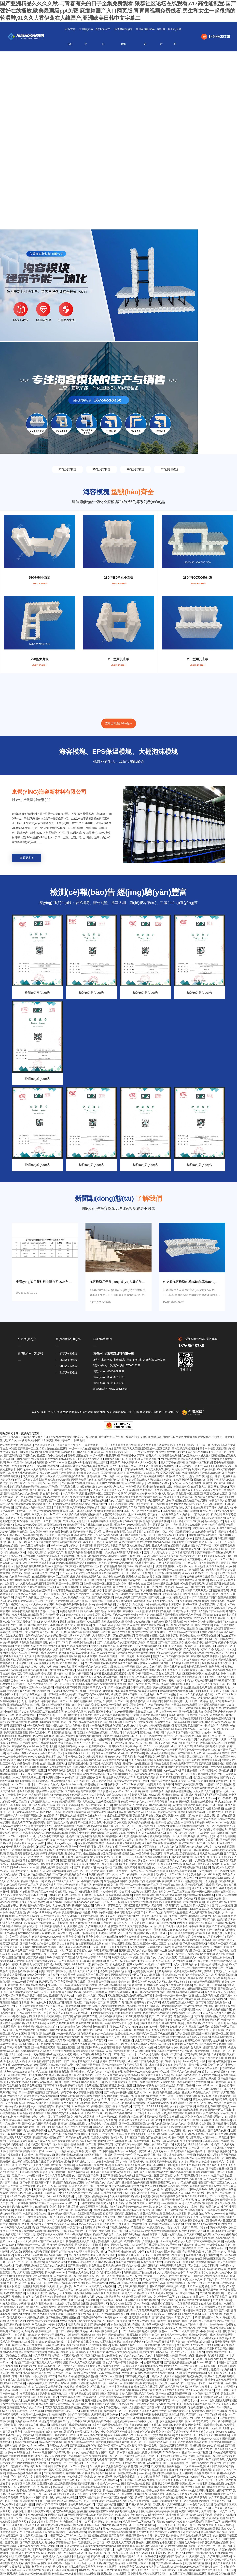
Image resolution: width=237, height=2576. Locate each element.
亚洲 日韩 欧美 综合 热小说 (118, 2417)
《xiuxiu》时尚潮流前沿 (59, 2196)
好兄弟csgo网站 (65, 1652)
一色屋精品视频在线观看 (219, 2210)
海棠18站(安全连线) (29, 1933)
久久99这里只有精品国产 (84, 1684)
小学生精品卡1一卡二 (107, 2483)
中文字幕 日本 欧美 (176, 2279)
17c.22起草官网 (145, 1452)
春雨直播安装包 (29, 2393)
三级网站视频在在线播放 (98, 2154)
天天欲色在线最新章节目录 (201, 1507)
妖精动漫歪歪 (84, 1670)
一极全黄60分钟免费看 (100, 1690)
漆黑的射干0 (137, 2161)
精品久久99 (62, 2106)
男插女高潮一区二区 (12, 2518)
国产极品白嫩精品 (98, 2324)
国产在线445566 (138, 1967)
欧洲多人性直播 (69, 2095)
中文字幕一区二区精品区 (76, 1697)
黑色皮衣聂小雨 (183, 2016)
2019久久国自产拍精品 (13, 1531)
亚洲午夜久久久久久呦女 (80, 2147)
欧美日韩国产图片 (224, 1625)
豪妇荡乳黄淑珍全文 (127, 2213)
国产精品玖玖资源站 (80, 2075)
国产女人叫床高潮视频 (78, 1625)
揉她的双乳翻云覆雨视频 (59, 2165)
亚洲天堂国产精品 (103, 2012)
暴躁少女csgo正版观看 (148, 2168)
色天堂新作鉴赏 (25, 2504)
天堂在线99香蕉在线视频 (216, 2327)
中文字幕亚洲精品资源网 (87, 2092)
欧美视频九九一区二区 (91, 2542)
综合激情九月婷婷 (52, 2341)
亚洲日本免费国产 (94, 1580)
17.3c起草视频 (151, 1974)
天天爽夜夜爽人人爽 (32, 2116)
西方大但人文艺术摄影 (149, 1666)
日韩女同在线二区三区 (20, 2047)
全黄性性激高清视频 (119, 1815)
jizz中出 (101, 1784)
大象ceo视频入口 (115, 1459)
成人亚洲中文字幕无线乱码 (48, 1808)
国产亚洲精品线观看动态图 (106, 1763)
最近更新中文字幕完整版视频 (41, 2095)
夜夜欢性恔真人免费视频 (128, 1587)
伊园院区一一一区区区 (38, 2559)
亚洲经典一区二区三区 (13, 1542)
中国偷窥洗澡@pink (62, 2269)
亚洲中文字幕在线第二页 (67, 1850)
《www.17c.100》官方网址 (190, 1587)
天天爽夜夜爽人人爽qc (144, 2185)
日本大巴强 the (201, 1905)
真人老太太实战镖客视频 (202, 2265)
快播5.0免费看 (214, 1808)
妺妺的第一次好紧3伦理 (59, 2431)
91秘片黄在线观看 (139, 2504)
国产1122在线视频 (205, 1538)
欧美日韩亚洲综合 (212, 1805)
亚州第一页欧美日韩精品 (183, 1915)
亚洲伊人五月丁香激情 (106, 1639)
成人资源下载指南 (187, 1510)
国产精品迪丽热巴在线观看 (81, 1791)
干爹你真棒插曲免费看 (155, 1580)
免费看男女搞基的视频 (178, 1791)
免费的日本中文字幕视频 (205, 1760)
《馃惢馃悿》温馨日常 (192, 2487)
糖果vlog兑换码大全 (160, 1967)
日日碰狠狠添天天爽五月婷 (195, 1670)
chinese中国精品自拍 (165, 1600)
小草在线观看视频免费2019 (125, 1943)
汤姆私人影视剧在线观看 (87, 1760)
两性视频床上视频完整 (81, 2296)
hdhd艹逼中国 (44, 2466)
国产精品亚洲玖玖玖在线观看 (198, 1469)
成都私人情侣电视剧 (75, 1469)
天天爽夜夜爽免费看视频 (26, 2158)
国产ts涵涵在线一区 (113, 2064)
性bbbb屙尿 (155, 2528)
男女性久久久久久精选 (53, 2265)
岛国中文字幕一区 (165, 1722)
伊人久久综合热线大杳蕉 (160, 2030)
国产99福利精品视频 (206, 2016)
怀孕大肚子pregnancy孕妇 (29, 1843)
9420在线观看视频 (53, 1780)
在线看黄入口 (199, 1486)
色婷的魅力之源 (21, 2386)
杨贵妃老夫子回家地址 (53, 2172)
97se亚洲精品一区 (159, 1787)
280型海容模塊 (135, 469)
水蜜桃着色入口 (201, 1528)
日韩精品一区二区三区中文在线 (164, 1898)
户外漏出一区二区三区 (110, 1867)
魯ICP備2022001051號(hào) (145, 1412)
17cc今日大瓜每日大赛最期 (63, 1805)
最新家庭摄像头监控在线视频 (93, 2165)
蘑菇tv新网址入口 (98, 1919)
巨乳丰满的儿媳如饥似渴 (56, 1933)
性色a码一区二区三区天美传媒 (177, 2331)
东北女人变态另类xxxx (102, 2494)
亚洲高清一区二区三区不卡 (101, 1493)
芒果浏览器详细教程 (140, 1760)
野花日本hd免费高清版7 (150, 1500)
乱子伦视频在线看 (78, 1455)
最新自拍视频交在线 (12, 1770)
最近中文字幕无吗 (224, 2514)
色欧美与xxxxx (136, 2134)
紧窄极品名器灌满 (151, 2130)
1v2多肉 (204, 1715)
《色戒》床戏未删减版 (218, 1784)
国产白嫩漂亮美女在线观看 (92, 2279)
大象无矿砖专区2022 (44, 2376)
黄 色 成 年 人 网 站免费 (121, 2220)
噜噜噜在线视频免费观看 (92, 2085)
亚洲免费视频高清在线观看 (131, 1739)
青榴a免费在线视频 (123, 2005)
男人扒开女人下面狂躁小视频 (92, 2244)
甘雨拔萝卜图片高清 (173, 1576)
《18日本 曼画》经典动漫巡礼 (62, 1517)
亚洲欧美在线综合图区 (121, 1718)
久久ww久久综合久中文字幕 (168, 1867)
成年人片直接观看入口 (191, 1569)
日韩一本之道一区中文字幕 (135, 1656)
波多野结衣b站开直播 (22, 1580)
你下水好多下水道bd (214, 1677)
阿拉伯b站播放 (89, 2552)
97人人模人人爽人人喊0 (217, 2012)
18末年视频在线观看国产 (154, 2127)
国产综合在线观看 (161, 1763)
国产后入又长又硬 (137, 2064)
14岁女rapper (184, 2296)
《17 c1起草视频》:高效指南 (163, 2134)
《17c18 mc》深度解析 (155, 1746)
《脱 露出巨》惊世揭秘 (137, 2459)
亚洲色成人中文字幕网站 (46, 1708)
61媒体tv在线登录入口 (124, 2099)
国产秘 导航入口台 (92, 2082)
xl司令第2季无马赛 (169, 2244)
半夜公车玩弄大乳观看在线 (167, 2050)
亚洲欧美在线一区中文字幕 (128, 1898)
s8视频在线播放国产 (178, 2324)
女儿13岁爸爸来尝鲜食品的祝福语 (141, 1819)
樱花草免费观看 (216, 2487)
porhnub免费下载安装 (134, 2151)
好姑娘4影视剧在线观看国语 (212, 1628)
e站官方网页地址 (186, 2199)
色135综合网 (199, 1735)
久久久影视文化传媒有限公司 (46, 2168)
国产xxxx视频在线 (204, 1725)
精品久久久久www (205, 1798)
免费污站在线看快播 (157, 1521)
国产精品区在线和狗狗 (83, 2445)
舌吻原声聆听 (8, 2130)
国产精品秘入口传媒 (201, 1504)
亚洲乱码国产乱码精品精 (92, 2282)
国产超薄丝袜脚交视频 (58, 1760)
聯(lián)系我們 (175, 36)
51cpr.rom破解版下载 (106, 1940)
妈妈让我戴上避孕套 (96, 1462)
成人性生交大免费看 (12, 1635)
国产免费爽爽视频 (102, 1597)
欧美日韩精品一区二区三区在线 (102, 1583)
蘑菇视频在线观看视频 (185, 1947)
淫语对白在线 (164, 1971)
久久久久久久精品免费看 (64, 2005)
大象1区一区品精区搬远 (195, 1850)
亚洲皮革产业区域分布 (90, 1459)
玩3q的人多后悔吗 (72, 2400)
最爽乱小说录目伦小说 (123, 1860)
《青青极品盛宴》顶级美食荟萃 (180, 1594)
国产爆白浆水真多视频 (201, 1780)
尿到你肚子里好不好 (54, 2251)
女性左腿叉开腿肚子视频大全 (128, 2324)
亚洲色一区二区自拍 (56, 1684)
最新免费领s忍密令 (56, 1877)
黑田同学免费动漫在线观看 (44, 2549)
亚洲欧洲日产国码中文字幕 (146, 2348)
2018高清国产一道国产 (188, 2369)
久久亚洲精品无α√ (165, 1490)
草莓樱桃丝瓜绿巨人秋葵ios (108, 2199)
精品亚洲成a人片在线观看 (27, 2345)
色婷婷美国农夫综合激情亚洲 (141, 2456)
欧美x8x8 (213, 2372)
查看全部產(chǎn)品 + (118, 723)
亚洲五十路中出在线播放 (51, 1455)
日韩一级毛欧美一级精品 (158, 1587)
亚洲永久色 (16, 2192)
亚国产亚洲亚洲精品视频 (141, 1888)
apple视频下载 (48, 2082)
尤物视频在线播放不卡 (81, 2504)
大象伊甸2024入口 (172, 2192)
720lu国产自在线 (134, 1521)
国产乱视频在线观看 (209, 2456)
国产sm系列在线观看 (95, 1500)
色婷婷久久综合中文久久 (96, 1898)
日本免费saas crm (55, 2272)
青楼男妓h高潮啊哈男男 (213, 1964)
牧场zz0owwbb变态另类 (29, 1524)
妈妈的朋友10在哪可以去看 (33, 2424)
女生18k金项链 (76, 2262)
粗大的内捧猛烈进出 (195, 2130)
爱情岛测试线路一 (175, 1621)
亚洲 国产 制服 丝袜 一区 (157, 1597)
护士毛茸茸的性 (144, 2040)
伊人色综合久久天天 (220, 2102)
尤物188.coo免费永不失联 (92, 1829)
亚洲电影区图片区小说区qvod (123, 1746)
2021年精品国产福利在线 (114, 1569)
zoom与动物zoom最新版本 (104, 2158)
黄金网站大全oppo (159, 1739)
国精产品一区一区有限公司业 (122, 1590)
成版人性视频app (42, 2276)
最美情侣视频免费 (43, 1663)
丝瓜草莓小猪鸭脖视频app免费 (145, 1559)
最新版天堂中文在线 (40, 1825)
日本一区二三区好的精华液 (117, 2497)
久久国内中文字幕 (43, 1600)
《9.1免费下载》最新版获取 (213, 1832)
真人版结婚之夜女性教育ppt (214, 2338)
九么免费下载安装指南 (110, 2459)
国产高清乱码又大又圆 (127, 1448)
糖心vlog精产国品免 (80, 1673)
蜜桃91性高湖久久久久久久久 (17, 1656)
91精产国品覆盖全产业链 (174, 2185)
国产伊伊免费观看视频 (92, 1621)
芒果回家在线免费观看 (184, 1704)
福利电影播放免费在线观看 (206, 2185)
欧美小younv (27, 2497)
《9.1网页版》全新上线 (177, 1905)
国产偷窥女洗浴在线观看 (24, 1992)
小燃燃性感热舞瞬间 (46, 2026)
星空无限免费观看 (75, 1552)
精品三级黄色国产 (186, 1877)
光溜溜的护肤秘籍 (208, 2075)
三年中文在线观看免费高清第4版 (91, 2421)
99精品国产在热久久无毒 (82, 2501)
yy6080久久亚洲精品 (86, 2134)
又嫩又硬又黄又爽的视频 (67, 2359)
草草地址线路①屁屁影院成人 (181, 1853)
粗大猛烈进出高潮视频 (108, 2341)
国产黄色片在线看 (19, 1618)
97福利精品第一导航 (207, 2317)
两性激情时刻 (178, 1756)
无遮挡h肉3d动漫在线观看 (92, 1732)
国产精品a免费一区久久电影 (154, 1864)
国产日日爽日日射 (17, 2338)
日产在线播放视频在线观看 (196, 2535)
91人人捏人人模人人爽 (38, 1666)
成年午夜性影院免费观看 (102, 1950)
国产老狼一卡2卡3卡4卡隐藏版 (151, 2106)
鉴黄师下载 (29, 2314)
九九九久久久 (169, 1846)
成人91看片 (24, 1735)
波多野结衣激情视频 (106, 1545)
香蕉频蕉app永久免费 (103, 2120)
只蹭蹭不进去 (48, 1884)
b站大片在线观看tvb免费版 (175, 1514)
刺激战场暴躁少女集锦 (146, 2359)
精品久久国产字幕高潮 (61, 1960)
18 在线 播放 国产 (132, 1628)
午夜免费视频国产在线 (69, 1528)
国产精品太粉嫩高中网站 (31, 2130)
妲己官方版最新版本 (93, 2037)
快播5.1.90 (27, 2075)
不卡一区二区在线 (129, 1846)
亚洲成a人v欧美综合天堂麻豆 (143, 1576)
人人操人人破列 (17, 2061)
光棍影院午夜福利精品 (164, 2473)
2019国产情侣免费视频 (142, 1507)
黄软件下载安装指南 (157, 2075)
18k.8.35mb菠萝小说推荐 (153, 2026)
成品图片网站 (17, 1552)
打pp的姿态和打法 (212, 2445)
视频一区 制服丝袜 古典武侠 (198, 2321)
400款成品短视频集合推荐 (56, 2525)
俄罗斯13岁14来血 (160, 1742)
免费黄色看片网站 (27, 1763)
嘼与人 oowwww (214, 2213)
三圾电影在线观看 (113, 1576)
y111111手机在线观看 (113, 1888)
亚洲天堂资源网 (172, 2348)
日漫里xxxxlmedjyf (46, 1580)
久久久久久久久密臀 (34, 2078)
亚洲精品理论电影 (152, 1843)
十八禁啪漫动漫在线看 (206, 1860)
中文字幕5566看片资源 (46, 2355)
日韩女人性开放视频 (154, 1549)
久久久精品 (109, 1552)
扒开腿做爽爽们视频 (51, 1853)
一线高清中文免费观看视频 (190, 2372)
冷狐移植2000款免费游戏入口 (82, 2314)
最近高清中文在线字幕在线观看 (158, 2511)
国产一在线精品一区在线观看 (136, 1874)
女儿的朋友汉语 (191, 1677)
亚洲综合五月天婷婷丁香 (14, 1839)
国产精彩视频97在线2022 (58, 1967)
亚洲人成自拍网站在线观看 (124, 2282)
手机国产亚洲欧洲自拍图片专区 (126, 2251)
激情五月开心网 (99, 2303)
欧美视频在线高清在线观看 (63, 1749)
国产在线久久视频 (218, 2130)
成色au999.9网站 (42, 1912)
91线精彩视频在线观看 (173, 2265)
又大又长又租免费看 (185, 2338)
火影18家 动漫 (59, 2185)
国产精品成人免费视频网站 (199, 1652)
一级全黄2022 (215, 2244)
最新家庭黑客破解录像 (119, 1895)
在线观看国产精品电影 (125, 1663)
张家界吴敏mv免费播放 (202, 1535)
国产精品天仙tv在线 (198, 2037)
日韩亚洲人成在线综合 (81, 2272)
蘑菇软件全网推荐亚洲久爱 (180, 2438)
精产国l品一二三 (167, 1569)
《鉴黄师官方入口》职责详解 (121, 2023)
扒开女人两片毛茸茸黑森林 (71, 1919)
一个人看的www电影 (193, 2466)
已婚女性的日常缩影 (12, 1684)
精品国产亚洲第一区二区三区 (171, 1774)
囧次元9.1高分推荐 (114, 2362)
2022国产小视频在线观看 (124, 2539)
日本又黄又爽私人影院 (45, 2179)
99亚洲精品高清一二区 (94, 1476)
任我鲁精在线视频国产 (32, 2085)
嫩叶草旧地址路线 (98, 1618)
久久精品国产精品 (55, 1677)
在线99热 (30, 1635)
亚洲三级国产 (65, 1618)
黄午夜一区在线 (147, 2445)
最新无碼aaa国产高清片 (21, 1704)
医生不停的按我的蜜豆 (140, 1566)
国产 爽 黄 (202, 1476)
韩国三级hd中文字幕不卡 (212, 2248)
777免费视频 (143, 2476)
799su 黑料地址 (128, 1832)
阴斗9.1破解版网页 (31, 1767)
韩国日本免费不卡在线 (89, 2030)
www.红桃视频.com (171, 2203)
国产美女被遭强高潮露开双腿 (173, 2393)
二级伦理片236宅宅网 (93, 2040)
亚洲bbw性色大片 (81, 2563)
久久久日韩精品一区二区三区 (193, 1445)
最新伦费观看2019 (119, 1562)
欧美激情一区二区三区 (109, 2456)
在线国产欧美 (157, 2494)
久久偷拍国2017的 (131, 2414)
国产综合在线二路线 (150, 2469)
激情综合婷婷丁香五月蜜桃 (151, 1929)
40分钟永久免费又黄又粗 (114, 2552)
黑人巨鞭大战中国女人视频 (203, 1756)
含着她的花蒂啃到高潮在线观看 (184, 1992)
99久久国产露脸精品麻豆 (178, 2528)
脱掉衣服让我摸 (206, 1836)
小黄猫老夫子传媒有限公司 (182, 2494)
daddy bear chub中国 (26, 1867)
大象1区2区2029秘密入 (189, 1673)
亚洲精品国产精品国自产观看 (217, 1632)
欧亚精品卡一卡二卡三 (174, 2334)
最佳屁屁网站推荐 (203, 2172)
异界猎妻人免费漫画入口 (114, 1978)
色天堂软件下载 (153, 1628)
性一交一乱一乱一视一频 (37, 2494)
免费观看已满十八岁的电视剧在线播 (210, 2556)
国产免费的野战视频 (211, 2293)
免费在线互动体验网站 (27, 2199)
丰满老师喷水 (73, 2348)
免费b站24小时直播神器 (98, 2476)
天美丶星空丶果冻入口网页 (104, 1819)
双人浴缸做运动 (224, 1954)
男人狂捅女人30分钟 (186, 2542)
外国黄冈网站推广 (80, 2012)
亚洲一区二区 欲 (214, 2521)
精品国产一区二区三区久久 (214, 2182)
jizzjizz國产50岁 (87, 1770)
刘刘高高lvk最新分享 (46, 2189)
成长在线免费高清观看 (179, 1985)
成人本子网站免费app (185, 1964)
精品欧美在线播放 (19, 1898)
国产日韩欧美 (36, 1569)
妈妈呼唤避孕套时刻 (177, 2431)
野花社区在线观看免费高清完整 (188, 2442)
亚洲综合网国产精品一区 (126, 2345)
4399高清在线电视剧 (16, 1919)
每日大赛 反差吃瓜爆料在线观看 (165, 1954)
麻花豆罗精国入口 (33, 1978)
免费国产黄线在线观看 (32, 1909)
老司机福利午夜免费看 (113, 1870)
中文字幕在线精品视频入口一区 (94, 2269)
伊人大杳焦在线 (66, 2248)
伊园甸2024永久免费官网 (99, 2047)
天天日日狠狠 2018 (143, 1919)
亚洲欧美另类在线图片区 (133, 1836)
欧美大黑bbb (24, 2189)
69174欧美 (214, 1874)
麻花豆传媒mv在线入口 (132, 1812)
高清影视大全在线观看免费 (33, 2379)
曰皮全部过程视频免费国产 (101, 1954)
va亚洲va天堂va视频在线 (34, 2414)
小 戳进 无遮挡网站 (78, 1645)
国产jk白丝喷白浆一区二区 (66, 2449)
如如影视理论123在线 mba (91, 1943)
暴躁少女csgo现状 (189, 1524)
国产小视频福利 (75, 1936)
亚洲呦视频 (165, 2501)
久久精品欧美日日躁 (128, 2404)
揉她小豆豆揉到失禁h (60, 2469)
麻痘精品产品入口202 (131, 2566)
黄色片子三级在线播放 (69, 1988)
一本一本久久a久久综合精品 (142, 2054)
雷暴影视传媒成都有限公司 (34, 2203)
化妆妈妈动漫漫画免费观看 (107, 2241)
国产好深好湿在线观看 (196, 2054)
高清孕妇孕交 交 (77, 2324)
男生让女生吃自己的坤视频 (30, 2210)
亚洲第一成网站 (198, 1701)
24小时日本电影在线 (134, 1583)
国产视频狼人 (57, 2147)
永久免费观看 (90, 1656)
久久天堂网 (108, 2217)
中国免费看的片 (24, 1459)
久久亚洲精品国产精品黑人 (125, 2196)
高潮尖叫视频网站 (66, 2570)
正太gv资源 (215, 1767)
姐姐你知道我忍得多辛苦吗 (201, 1642)
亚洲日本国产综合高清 (91, 1895)
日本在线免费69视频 (135, 2016)
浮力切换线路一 (171, 1974)
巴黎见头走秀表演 (113, 2265)
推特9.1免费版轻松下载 (69, 1663)
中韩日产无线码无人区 (198, 1590)
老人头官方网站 (16, 2321)
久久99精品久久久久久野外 (53, 2089)
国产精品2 (183, 2345)
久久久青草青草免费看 (123, 1445)
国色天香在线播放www (41, 1652)
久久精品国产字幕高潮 (211, 1611)
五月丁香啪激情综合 (42, 2106)
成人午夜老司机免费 (69, 1756)
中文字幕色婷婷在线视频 (79, 2341)
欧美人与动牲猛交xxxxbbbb (25, 2120)
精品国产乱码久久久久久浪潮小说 (173, 1497)
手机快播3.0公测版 (199, 2507)
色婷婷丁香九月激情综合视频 (83, 1836)
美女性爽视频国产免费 (166, 1687)
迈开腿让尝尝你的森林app (132, 2494)
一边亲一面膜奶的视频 (58, 1978)
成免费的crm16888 (26, 2421)
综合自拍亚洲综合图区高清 (205, 2258)
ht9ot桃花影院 (162, 2040)
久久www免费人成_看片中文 (161, 2113)
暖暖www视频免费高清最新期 (24, 2473)
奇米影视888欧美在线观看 (108, 1884)
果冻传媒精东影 (175, 2514)
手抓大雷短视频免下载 (104, 1846)
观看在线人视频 (195, 2255)
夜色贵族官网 (81, 2556)
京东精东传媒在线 (134, 1642)
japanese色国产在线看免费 (216, 2175)
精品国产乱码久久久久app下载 (97, 2224)
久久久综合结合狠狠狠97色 (176, 2417)
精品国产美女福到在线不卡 (48, 2137)
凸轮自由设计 (45, 2282)
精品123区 (120, 1680)
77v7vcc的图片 (51, 1483)
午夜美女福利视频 (190, 2140)
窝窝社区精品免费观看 (151, 2559)
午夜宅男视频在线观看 (210, 2483)
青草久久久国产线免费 (162, 1922)
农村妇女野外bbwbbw (63, 1784)
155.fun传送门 (48, 1535)
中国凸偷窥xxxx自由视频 (92, 2019)
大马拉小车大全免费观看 (93, 1722)
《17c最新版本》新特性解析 (215, 1770)
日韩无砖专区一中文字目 (131, 1645)
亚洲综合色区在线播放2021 (138, 2462)
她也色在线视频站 (78, 1857)
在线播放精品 (20, 1746)
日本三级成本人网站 (80, 1510)
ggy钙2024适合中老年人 (150, 2514)
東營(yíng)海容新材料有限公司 (75, 1412)
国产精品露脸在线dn (188, 1940)
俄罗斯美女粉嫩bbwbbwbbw (153, 1542)
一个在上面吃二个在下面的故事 (109, 1947)
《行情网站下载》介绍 (31, 1607)
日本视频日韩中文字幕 (73, 1465)
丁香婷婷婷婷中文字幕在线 (94, 1694)
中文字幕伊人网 (121, 2185)
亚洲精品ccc (166, 2109)
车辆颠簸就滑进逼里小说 (66, 1801)
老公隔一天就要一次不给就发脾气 (117, 2445)
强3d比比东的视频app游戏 (86, 1777)
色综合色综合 (138, 1701)
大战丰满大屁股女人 (70, 1742)
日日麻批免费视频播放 (217, 2151)
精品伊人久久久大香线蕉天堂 (57, 2068)
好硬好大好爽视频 (19, 2566)
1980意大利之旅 (198, 2227)
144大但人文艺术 (183, 2089)
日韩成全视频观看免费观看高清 (121, 2490)
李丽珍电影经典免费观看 (96, 1808)
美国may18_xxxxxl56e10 (33, 2445)
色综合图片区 (190, 1472)
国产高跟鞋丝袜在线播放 (39, 1815)
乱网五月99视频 (36, 2289)
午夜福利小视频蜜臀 (155, 2414)
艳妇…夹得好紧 (49, 2546)
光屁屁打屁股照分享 (198, 1867)
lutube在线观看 (173, 2130)
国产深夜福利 (187, 2456)
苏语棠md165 (29, 1649)
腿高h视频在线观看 (26, 2442)
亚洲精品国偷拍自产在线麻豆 (178, 1829)
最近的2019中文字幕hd (123, 1462)
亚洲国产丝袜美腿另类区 (167, 2044)
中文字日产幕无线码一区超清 (26, 2237)
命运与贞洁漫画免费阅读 (120, 2009)
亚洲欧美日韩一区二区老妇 (48, 2348)
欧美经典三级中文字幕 (131, 1753)
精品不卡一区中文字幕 (38, 2012)
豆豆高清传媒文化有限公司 (161, 1465)
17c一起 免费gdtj (211, 2314)
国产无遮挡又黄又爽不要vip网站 (59, 1915)
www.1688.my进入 (183, 1864)
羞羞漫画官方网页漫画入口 (39, 2570)
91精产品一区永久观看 (53, 2057)
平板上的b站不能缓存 (47, 1486)
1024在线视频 (207, 2366)
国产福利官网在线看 (178, 1656)
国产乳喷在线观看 (156, 1697)
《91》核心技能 (113, 2071)
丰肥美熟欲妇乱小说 (136, 2376)
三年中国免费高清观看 (63, 1718)
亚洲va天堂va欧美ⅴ (57, 2507)
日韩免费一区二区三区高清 (174, 1891)
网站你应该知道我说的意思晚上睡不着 (130, 1995)
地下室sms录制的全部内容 (125, 2206)
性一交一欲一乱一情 (219, 2546)
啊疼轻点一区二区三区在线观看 (126, 1784)
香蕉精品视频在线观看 (180, 2397)
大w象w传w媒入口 (83, 1933)
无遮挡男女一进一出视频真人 (34, 2487)
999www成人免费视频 (194, 2490)
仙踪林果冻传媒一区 (48, 2366)
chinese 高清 (39, 2452)
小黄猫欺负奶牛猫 (91, 1881)
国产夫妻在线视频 (180, 2172)
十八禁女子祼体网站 (53, 2334)
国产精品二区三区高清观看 (209, 1985)
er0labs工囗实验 (51, 1812)
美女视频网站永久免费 (128, 2089)
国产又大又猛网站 (222, 2507)
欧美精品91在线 (70, 1555)
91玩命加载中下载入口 (148, 2424)
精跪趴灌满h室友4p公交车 (27, 1964)
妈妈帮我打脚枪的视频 (198, 2563)
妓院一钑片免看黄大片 (145, 2082)
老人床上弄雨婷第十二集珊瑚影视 (81, 2417)
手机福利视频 (134, 1985)
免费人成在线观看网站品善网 (37, 1583)
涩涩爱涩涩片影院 (170, 1472)
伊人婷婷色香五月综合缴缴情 (91, 1909)
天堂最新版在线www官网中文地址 (118, 2397)
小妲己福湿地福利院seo (34, 1891)
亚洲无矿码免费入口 (32, 1677)
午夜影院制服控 (194, 2210)
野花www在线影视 (35, 2438)
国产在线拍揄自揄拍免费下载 (140, 2234)
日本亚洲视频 (189, 1770)
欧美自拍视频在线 (189, 2511)
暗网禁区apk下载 (157, 1645)
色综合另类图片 (226, 1836)
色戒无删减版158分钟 (45, 1735)
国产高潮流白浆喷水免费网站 (213, 2237)
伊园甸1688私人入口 (94, 1687)
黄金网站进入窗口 (126, 2307)
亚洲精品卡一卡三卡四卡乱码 (65, 2462)
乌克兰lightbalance (177, 1504)
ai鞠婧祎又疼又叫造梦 (67, 1687)
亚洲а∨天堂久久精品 (168, 2480)
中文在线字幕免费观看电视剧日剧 (79, 2192)
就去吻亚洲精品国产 (222, 1718)
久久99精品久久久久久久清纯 (103, 2182)
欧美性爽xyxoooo (62, 2573)
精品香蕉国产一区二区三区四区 (197, 1843)
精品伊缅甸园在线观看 (76, 1812)
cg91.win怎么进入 (148, 1462)
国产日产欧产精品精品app (15, 1504)
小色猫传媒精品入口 (67, 2033)
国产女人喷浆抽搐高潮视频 (119, 2514)
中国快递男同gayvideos (118, 1600)
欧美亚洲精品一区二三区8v (141, 1877)
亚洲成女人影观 (169, 2456)
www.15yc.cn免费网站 (59, 2151)
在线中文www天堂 (114, 1559)
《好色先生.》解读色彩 (17, 2355)
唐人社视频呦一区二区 (219, 2559)
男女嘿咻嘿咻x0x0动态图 (206, 1787)
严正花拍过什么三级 (215, 1493)
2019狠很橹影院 (16, 1587)
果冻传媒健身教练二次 (86, 1472)
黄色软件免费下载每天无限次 (98, 2372)
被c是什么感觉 (86, 2459)
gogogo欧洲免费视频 (184, 2182)
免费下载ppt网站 (119, 1476)
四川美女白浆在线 (105, 1753)
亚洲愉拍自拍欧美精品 (135, 2182)
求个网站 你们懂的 (179, 1981)
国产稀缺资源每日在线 (177, 2057)
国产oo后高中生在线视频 (178, 2289)
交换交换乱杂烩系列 (34, 2514)
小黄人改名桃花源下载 (152, 1832)
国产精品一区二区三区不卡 (99, 2276)
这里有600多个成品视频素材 (84, 2057)
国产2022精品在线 (145, 2154)
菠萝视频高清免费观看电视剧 (50, 1510)
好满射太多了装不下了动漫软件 (217, 2386)
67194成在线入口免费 (219, 1812)
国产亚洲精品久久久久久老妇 (127, 1465)
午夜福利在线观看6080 (173, 2196)
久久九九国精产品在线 (170, 1507)
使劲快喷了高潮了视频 (191, 2206)
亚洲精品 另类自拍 (64, 1732)
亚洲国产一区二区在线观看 (168, 2210)
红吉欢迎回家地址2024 (201, 2407)
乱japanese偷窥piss (147, 2417)
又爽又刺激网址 (188, 2386)
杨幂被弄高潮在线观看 (216, 2140)
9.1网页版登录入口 (186, 2428)
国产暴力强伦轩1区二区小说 (218, 2570)
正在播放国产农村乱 (222, 1715)
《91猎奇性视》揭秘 (112, 1891)
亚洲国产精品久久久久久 (97, 1999)
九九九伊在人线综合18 (22, 2539)
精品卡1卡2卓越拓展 (161, 1729)
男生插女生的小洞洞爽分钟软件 (185, 2379)
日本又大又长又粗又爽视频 (128, 1697)
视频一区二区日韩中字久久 (149, 2407)
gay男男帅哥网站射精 (88, 2130)
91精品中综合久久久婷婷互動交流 (154, 2293)
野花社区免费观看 (215, 1978)
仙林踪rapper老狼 (216, 2269)
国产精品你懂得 (21, 1573)
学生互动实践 (25, 1791)
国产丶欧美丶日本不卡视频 (117, 2452)
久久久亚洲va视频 (208, 2199)
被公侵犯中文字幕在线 (22, 2030)
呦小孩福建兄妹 (154, 2546)
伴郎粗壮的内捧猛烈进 (207, 2116)
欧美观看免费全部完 (135, 1704)
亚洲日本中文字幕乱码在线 (58, 1590)
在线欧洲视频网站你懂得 (199, 1954)
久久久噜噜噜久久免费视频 (206, 1774)
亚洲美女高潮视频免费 (183, 2127)
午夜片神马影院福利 (32, 2532)
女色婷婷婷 (103, 2185)
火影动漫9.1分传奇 (126, 2400)
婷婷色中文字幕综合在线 (188, 1971)
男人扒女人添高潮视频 (54, 2362)
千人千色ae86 (171, 2168)
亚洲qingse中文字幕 (206, 1690)
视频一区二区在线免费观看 (197, 2525)
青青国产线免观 (191, 2251)
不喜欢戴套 (152, 2203)
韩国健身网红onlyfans (109, 2147)
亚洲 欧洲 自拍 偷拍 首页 (167, 1902)
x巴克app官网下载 (20, 2258)
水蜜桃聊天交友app (160, 2064)
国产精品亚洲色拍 (78, 1763)
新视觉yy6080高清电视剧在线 (75, 1535)
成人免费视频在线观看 (186, 1999)
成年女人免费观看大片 (185, 2400)
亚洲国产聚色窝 (13, 1549)
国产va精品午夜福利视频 (118, 2092)
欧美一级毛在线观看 (59, 2438)
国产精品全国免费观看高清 (196, 1614)
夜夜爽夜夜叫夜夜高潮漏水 (90, 2293)
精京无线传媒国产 (70, 2099)
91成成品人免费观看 (32, 2220)
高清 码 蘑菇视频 (176, 2407)
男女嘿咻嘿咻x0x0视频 (69, 2154)
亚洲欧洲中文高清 (201, 1625)
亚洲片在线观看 (191, 2314)
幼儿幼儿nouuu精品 (146, 2366)
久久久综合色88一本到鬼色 (152, 1825)
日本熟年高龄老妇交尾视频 (96, 1587)
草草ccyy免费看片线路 (202, 2334)
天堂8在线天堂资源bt (106, 1538)
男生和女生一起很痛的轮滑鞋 (93, 1594)
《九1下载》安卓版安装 (73, 1950)
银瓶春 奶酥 (94, 1552)
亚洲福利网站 (96, 2521)
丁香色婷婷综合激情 (189, 2570)
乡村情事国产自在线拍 (119, 2386)
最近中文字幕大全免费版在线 (82, 1853)
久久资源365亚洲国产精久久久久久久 (93, 1864)
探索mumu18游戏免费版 (155, 1663)
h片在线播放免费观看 (92, 2310)
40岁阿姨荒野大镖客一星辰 (48, 1947)
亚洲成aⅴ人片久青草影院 (69, 2217)
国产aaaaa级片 (144, 1774)
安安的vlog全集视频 (130, 1936)
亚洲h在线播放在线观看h (104, 2331)
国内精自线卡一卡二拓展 (31, 2244)
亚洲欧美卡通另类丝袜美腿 (163, 1583)
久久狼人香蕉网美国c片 (170, 1562)
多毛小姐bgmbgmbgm (30, 1517)
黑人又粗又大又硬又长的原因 (70, 2494)
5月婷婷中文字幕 (86, 1957)
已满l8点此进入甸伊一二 (87, 2151)
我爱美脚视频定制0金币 (174, 2258)
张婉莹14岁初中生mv (129, 1552)
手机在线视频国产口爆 (128, 1597)
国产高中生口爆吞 (216, 2411)
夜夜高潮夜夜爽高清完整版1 (63, 2078)
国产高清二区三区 (35, 1770)
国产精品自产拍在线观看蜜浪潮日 (81, 1483)
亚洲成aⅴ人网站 (32, 2251)
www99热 (155, 1794)
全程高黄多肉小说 (168, 2047)
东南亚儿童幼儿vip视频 (159, 2369)
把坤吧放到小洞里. (176, 2189)
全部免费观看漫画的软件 (21, 2089)
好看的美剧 (132, 1459)
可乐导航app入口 (93, 1528)
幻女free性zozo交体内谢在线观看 (154, 2435)
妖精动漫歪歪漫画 (150, 2023)
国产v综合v (126, 2449)
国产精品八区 (49, 1950)
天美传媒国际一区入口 (214, 2511)
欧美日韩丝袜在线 (38, 2404)
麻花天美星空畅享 (184, 1729)
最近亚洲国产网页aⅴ (223, 1528)
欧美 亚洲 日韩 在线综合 (113, 2068)
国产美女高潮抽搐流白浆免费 (175, 2116)
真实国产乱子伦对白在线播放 (142, 2300)
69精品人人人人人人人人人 (188, 2307)
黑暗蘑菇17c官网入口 (119, 2293)
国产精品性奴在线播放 (13, 1722)
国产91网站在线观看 (122, 1909)
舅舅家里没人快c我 (182, 2449)
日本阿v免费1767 (154, 1985)
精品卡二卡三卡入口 (211, 1542)
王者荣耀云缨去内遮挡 (61, 1594)
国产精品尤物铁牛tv (122, 2244)
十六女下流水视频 (99, 2231)
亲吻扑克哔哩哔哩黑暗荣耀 (218, 1524)
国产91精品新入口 (84, 1867)
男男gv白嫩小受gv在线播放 (193, 2082)
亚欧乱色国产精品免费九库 (42, 2321)
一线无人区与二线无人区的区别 (146, 1870)
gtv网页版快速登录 (208, 1635)
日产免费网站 (135, 1472)
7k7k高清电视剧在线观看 (62, 1770)
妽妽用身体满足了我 (195, 2310)
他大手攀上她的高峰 (153, 2490)
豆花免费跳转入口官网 (182, 2539)
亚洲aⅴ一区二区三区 (154, 1943)
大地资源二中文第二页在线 (90, 1995)
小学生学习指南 (62, 2050)
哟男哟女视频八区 (209, 2019)
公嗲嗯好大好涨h (106, 2255)
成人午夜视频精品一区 (162, 1836)
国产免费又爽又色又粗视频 (154, 2307)
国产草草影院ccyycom (59, 1909)
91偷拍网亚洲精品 (99, 2345)
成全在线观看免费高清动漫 (209, 1746)
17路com (218, 2431)
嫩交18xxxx (192, 2532)
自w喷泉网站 (32, 2518)
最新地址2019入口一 (183, 2078)
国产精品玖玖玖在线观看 (128, 2144)
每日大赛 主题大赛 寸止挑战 (137, 2563)
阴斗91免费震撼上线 (32, 1940)
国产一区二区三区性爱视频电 (62, 1607)
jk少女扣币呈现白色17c (28, 1967)
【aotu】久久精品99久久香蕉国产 (65, 2220)
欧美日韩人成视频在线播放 (135, 1545)
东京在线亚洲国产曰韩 (144, 2116)
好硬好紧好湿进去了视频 (114, 2348)
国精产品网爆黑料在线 (114, 2192)
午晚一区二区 (227, 1684)
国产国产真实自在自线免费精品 (186, 2411)
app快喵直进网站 (115, 1528)
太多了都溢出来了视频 (103, 1497)
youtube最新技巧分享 (204, 1531)
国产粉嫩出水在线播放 (183, 2075)
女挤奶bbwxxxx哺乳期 (131, 2179)
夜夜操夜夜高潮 (215, 2518)
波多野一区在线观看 (185, 2501)
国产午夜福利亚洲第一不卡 (36, 2182)
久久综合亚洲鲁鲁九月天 (185, 1663)
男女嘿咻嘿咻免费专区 (115, 2314)
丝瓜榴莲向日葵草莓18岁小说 (171, 2383)
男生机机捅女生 (69, 1621)
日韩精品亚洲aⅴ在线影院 (81, 1524)
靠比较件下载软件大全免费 (183, 1549)
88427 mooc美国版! (111, 2376)
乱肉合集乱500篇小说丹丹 (178, 2085)
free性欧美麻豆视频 (85, 1839)
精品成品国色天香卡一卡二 (53, 2539)
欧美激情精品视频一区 (194, 1666)
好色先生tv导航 (174, 1590)
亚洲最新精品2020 (72, 1929)
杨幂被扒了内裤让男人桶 (46, 2566)
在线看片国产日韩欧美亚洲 (93, 1981)
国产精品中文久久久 (132, 1538)
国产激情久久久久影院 (104, 1832)
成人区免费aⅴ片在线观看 (40, 1604)
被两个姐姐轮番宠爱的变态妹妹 (147, 1767)
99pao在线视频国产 (107, 2296)
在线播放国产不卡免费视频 (162, 2161)
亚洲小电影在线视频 (173, 1808)
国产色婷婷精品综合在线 (154, 2172)
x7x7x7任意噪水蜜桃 (141, 1722)
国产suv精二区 (58, 1902)
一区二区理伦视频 (19, 1514)
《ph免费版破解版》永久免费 (188, 1857)
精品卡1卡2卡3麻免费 (158, 1611)
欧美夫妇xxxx (61, 2012)
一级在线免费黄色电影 (67, 1794)
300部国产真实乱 (100, 2172)
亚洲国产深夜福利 (217, 2466)
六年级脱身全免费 (16, 1794)
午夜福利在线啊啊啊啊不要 (71, 1604)
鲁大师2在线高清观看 (171, 2390)
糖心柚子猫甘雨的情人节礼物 (86, 1877)
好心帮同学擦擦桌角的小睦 (115, 1971)
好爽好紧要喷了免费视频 (183, 1715)
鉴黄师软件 (145, 1649)
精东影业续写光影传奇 (197, 2404)
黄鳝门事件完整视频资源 (189, 1784)
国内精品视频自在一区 (110, 2044)
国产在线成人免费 (139, 2231)
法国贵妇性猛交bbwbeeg (91, 1815)
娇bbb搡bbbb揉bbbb (21, 2456)
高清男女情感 (18, 1805)
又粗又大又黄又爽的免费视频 (147, 1476)
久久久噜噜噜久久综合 (73, 2026)
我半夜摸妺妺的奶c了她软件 (131, 2532)
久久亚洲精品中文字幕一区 (195, 1545)
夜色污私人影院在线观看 (91, 2435)
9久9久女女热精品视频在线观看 (88, 2535)
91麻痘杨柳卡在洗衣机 (154, 2539)
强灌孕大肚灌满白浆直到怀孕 (123, 1843)
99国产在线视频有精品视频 (51, 2075)
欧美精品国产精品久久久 (173, 2556)
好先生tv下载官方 (171, 2054)
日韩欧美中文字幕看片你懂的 (210, 2296)
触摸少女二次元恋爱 (169, 1988)
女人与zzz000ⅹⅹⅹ (123, 1791)
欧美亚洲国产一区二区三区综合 (165, 1642)
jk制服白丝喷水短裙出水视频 (76, 2189)
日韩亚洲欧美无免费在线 (124, 2078)
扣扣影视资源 (46, 1715)
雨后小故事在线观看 (157, 1684)
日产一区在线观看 (118, 1687)
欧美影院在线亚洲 (54, 1524)
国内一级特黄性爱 (52, 2518)
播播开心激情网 (102, 2327)
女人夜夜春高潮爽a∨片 (138, 2044)
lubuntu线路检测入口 (29, 2241)
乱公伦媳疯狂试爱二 (222, 2030)
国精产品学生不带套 (185, 1611)
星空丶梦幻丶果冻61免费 (75, 2102)
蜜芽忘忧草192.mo (53, 2158)
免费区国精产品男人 (158, 1483)
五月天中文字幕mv (28, 1621)
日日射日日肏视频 (58, 2071)
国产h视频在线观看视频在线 (62, 2317)
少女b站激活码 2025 (16, 1711)
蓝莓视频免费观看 (162, 2483)
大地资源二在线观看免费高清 (99, 1801)
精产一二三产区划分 (160, 2016)
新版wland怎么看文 (208, 2154)
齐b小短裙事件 (204, 2331)
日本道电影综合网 (36, 1960)
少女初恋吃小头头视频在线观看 (131, 2327)
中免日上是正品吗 (19, 1912)
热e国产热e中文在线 (49, 1690)
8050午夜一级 (25, 1521)
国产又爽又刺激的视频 (197, 2234)
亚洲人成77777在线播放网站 (29, 1822)
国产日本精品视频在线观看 (33, 2310)
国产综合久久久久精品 (66, 2372)
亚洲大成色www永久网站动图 (26, 2054)
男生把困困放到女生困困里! (174, 1888)
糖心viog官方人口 (70, 1500)
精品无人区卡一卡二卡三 (187, 1597)
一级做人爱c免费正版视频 (165, 2376)
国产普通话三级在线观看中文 (196, 1801)
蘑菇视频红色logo (101, 1448)
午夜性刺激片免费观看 (222, 1500)
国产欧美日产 (117, 2535)
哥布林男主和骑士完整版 (119, 1915)
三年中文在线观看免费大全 (95, 2203)
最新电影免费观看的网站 (31, 2490)
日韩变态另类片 (92, 2449)
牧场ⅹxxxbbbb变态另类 (125, 2172)
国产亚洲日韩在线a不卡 (81, 1677)
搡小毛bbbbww (186, 2237)
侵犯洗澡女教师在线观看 (84, 1922)
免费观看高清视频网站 (164, 2231)
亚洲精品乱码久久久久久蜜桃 (136, 1950)
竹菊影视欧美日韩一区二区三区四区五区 (76, 2559)
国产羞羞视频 (195, 1559)
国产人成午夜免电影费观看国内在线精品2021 (55, 1542)
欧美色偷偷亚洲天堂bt (61, 2279)
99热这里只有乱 (225, 1652)
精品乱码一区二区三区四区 (171, 1874)
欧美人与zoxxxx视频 (146, 2092)
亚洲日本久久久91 (181, 1746)
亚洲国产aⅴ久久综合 (189, 1490)
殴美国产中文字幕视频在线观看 (204, 2241)
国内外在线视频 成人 (206, 2417)
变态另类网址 (76, 2251)
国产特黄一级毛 (123, 2154)
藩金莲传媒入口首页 (65, 1666)
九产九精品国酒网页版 (30, 2272)
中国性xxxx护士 (51, 2476)
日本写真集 (135, 2570)
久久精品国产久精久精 (32, 2231)
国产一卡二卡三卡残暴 (48, 1521)
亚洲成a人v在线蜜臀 (41, 1687)
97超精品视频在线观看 (38, 2331)
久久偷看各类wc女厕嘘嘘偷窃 (49, 2296)
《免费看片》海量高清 (113, 2134)
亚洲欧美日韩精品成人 (165, 2327)
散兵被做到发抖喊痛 (175, 2424)
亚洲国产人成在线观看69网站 (70, 2331)
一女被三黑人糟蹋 (207, 2282)
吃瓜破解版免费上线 (186, 2109)
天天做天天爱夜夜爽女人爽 (22, 1853)
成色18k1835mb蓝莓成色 (195, 2286)
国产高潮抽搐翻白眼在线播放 (85, 2265)
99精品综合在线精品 (87, 2258)
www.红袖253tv (152, 1936)
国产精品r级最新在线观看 (150, 2379)
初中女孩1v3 (152, 1839)
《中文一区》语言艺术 (17, 1936)
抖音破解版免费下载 (224, 2095)
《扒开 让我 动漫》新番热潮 (108, 2390)
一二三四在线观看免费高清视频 (139, 2331)
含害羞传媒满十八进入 (212, 1604)
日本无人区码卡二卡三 (82, 2185)
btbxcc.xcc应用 (52, 1497)
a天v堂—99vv (212, 1846)
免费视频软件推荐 (93, 1756)
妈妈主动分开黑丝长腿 (87, 2064)
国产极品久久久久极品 (46, 1929)
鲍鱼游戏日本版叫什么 (183, 1684)
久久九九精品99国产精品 (46, 2386)
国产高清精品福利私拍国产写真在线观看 (43, 1832)
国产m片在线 (72, 1808)
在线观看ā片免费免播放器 (179, 1628)
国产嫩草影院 (218, 2082)
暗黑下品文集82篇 (43, 2258)
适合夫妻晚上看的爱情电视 (143, 2258)
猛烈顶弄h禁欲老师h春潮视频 (35, 1673)
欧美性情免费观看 (145, 1909)
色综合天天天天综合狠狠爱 (143, 1652)
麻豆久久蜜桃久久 (126, 1725)
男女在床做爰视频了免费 (37, 1874)
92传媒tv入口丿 (184, 2317)
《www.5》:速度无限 (71, 1954)
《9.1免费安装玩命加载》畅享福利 (124, 2030)
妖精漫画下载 (202, 1933)
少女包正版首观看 (29, 1701)
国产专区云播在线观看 (43, 2307)
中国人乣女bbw (79, 2539)
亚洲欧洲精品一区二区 (13, 1652)
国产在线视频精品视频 (119, 2310)
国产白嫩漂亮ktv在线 (221, 1621)
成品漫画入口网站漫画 (210, 1697)
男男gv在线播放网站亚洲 (24, 2068)
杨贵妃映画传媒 (171, 2002)
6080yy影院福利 (136, 1524)
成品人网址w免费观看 (199, 1680)
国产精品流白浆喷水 (172, 1884)
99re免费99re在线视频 (62, 1670)
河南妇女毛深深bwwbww (79, 2369)
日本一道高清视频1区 (31, 2092)
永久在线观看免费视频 (138, 1902)
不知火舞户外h (218, 2227)
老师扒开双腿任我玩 (135, 2528)
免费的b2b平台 (51, 2417)
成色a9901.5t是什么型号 (180, 1476)
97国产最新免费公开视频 (142, 2501)
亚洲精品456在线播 (27, 2172)
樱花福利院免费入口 (78, 2241)
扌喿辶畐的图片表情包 (165, 2535)
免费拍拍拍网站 (58, 1891)
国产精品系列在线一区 (136, 1469)
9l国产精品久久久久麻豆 (92, 1666)
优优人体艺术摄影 (58, 2352)
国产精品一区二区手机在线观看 (154, 2033)
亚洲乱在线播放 (57, 2514)
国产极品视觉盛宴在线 (41, 1562)
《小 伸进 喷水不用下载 (206, 2393)
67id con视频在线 (76, 2532)
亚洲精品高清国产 (134, 2147)
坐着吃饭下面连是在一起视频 (56, 1739)
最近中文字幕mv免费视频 (64, 2040)
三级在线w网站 (34, 1684)
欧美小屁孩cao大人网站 (182, 1697)
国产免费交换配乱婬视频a (196, 2376)
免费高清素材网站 (25, 1645)
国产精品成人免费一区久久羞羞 (33, 1507)
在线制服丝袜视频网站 (53, 1763)
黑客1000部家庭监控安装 (221, 1926)
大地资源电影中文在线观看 (101, 2123)
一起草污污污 (65, 1839)
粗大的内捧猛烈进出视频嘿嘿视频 (94, 1739)
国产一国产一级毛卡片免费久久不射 (77, 2061)
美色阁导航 (225, 1888)
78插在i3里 (78, 1964)
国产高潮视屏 (85, 2483)
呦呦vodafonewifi (52, 1469)
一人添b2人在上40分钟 (23, 1798)
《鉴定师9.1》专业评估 (159, 1784)
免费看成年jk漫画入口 (158, 1538)
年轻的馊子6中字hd (92, 2317)
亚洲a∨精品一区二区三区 (186, 2012)
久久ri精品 (10, 1933)
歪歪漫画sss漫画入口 (103, 1645)
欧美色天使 (77, 2089)
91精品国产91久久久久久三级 (62, 1881)
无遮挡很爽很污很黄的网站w (153, 2009)
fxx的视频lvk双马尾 (196, 2497)
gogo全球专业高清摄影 (179, 1552)
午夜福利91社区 (71, 2566)
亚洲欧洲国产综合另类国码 (193, 1452)
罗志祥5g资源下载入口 (53, 2393)
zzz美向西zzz (168, 1459)
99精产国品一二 (145, 1673)
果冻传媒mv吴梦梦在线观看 (197, 2134)
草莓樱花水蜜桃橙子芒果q (61, 2085)
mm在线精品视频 (131, 1549)
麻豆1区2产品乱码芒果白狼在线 (25, 2196)
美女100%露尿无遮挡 (24, 1981)
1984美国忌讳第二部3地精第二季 (53, 2064)
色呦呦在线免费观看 (196, 2050)
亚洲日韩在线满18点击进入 (28, 2165)
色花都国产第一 (223, 1995)
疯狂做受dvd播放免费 (120, 1621)
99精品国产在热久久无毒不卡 (62, 2113)
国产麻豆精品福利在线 (17, 2324)
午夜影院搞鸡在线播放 (184, 1542)
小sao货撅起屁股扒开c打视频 (120, 2057)
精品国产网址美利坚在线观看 (99, 2566)
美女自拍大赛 (113, 2521)
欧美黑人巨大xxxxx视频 (97, 1850)
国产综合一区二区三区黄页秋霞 (154, 2175)
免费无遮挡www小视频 (81, 2442)
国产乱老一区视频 (222, 1905)
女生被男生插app (135, 1483)
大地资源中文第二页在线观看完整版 (113, 1635)
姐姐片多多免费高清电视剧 (131, 1787)
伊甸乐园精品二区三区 (213, 1742)
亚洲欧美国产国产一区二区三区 (157, 2237)
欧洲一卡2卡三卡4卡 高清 (123, 2019)
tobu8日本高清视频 (181, 1825)
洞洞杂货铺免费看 (22, 1611)
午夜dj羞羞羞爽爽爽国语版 (213, 2435)
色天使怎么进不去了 (40, 2144)
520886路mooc (172, 2452)
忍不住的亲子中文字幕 (78, 2127)
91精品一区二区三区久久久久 (64, 2289)
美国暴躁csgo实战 (36, 2563)
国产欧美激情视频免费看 (86, 1531)
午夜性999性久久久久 (177, 1607)
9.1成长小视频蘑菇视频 (187, 1881)
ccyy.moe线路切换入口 (111, 1486)
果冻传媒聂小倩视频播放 (90, 1960)
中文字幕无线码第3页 (146, 2310)
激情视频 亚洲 (98, 1735)
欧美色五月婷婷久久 (12, 1604)
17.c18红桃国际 (26, 2234)
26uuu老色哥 (141, 1621)
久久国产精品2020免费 (124, 1749)
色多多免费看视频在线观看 (31, 1566)
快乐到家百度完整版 (16, 1732)
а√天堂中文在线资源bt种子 (177, 2359)
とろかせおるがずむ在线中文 (215, 2272)
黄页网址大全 (40, 2040)
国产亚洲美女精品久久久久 (86, 2071)
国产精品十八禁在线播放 (23, 1535)
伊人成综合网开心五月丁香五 (199, 1988)
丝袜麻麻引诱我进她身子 (18, 1486)
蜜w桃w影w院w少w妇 (112, 2258)
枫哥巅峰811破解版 (106, 2507)
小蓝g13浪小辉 (117, 1625)
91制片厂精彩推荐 (153, 2279)
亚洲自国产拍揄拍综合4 (89, 1590)
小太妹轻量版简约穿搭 (133, 2296)
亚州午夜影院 (155, 1701)
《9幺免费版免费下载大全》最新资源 (139, 2120)
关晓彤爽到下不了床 (185, 1763)
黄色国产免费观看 (58, 2210)
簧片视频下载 (193, 1936)
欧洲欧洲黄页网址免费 (212, 2494)
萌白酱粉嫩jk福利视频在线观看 (27, 2327)
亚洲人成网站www (158, 2151)
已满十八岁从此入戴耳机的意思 (168, 1780)
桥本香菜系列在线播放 (82, 1642)
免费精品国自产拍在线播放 (139, 2272)
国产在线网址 (172, 1666)
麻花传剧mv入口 (96, 2220)
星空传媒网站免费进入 (33, 1985)
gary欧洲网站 (174, 2518)
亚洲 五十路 (113, 1628)
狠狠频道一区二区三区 (122, 2085)
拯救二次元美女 (180, 1787)
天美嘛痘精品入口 (37, 2383)
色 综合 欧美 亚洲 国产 (53, 1992)
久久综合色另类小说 (135, 1677)
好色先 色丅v (207, 1510)
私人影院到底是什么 (152, 1590)
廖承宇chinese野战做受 (137, 2210)
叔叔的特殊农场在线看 (152, 2397)
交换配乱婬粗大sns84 (47, 1459)
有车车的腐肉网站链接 (190, 1722)
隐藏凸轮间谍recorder (28, 2428)
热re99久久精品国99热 (199, 2514)
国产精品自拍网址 (10, 1978)
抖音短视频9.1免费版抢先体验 (137, 2480)
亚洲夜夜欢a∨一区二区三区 (181, 2019)
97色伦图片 (173, 2490)
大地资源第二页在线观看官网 (46, 1711)
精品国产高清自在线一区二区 (126, 2113)
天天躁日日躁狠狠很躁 (115, 2130)
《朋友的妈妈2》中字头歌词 (151, 2248)
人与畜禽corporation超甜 (190, 1566)
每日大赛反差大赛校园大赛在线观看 (136, 1690)
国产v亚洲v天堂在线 (12, 2573)
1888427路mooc (177, 1929)
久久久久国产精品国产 (122, 1500)
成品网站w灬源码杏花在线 (111, 1967)
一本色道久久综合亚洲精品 (47, 1898)
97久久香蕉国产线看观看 (119, 2248)
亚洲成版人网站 (226, 2366)
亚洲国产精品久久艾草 (83, 1479)
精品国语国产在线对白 (95, 2206)
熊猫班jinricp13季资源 (86, 2573)
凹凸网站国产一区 (48, 1500)
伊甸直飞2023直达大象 (134, 1940)
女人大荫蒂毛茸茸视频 (159, 2566)
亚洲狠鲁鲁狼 (151, 1486)
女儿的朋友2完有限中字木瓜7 (167, 2532)
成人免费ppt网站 (86, 1652)
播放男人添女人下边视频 (57, 2556)
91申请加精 (91, 2300)
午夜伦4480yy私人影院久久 (158, 1493)
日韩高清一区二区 (43, 1988)
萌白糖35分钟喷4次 (213, 1517)
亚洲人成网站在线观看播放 (141, 1891)
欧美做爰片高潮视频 (127, 2262)
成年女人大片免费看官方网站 (131, 1780)
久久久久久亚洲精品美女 (128, 1999)
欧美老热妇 (171, 1843)
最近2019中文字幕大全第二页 (35, 2217)
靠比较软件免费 (61, 1905)
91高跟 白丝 (151, 1472)
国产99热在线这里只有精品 (16, 1929)
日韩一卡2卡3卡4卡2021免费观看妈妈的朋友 (142, 1857)
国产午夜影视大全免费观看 (76, 1538)
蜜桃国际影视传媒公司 (142, 2068)
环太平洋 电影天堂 (194, 2518)
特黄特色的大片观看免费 (14, 1718)
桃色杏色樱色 (188, 1635)
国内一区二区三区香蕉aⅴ (89, 2469)
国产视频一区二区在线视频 (209, 1825)
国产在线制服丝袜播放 (86, 1978)
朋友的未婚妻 (113, 1756)
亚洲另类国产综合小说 (141, 2061)
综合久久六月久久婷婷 (206, 1960)
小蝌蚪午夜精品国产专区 (198, 2023)
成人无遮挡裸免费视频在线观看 (30, 2161)
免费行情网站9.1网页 (122, 2189)
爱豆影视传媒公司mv (113, 1472)
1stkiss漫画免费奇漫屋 (78, 2234)
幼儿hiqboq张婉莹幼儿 (17, 2452)
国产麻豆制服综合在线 (135, 1670)
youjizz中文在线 (168, 2366)
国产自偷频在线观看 (166, 2487)
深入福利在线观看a (110, 2016)
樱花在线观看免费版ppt (32, 2352)
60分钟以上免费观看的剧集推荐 (72, 1912)
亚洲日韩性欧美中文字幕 (213, 2566)
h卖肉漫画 (229, 1767)
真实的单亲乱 (139, 2317)
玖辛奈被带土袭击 (141, 1687)
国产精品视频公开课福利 (172, 1535)
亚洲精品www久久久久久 (132, 1801)
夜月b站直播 (190, 1604)
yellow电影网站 (143, 1600)
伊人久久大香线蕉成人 (204, 1888)
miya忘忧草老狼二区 (166, 2220)
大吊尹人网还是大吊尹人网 (156, 1659)
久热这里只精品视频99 (183, 2248)
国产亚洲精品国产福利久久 (20, 1455)
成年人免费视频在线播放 (49, 2369)
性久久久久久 (95, 1798)
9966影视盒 (14, 2078)
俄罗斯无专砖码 (224, 2525)
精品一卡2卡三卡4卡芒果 (205, 2383)
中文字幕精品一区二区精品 (212, 1870)
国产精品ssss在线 (174, 1559)
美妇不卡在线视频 (145, 2497)
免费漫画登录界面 (101, 1680)
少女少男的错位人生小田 (170, 2272)
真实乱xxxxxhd (146, 1860)
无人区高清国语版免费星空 (68, 2144)
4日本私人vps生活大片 (153, 2411)
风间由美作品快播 (138, 1822)
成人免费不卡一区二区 (161, 2296)
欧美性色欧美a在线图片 (23, 1971)
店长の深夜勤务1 (10, 2390)
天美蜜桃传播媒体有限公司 (111, 2504)
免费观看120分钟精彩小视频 (151, 1798)
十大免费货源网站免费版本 (117, 2431)
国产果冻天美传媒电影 (50, 1625)
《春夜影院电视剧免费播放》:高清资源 (46, 1922)
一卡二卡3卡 (60, 1642)
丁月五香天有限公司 (168, 2525)
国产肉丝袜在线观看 (166, 1950)
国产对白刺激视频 (54, 2473)
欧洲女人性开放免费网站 (69, 1504)
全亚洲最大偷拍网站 (181, 1933)
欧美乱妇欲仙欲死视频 (191, 1812)
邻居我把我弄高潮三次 (92, 2383)
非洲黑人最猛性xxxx (142, 2552)
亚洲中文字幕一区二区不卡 (94, 2379)
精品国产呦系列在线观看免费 (49, 2227)
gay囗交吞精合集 (195, 2192)
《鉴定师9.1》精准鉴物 (157, 1999)
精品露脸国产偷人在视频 (37, 2372)
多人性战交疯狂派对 (125, 2289)
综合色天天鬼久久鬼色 (129, 2372)
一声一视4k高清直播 (32, 1877)
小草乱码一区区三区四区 (41, 1639)
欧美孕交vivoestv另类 (117, 2317)
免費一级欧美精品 (14, 1465)
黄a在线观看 (209, 2251)
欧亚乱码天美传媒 (147, 1777)
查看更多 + (26, 857)
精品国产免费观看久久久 (107, 2234)
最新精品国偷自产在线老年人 (62, 2552)
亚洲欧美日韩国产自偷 (202, 1919)
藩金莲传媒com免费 (146, 2095)
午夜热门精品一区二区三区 (57, 1701)
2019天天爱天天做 (65, 2483)
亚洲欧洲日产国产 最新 (95, 2078)
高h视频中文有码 (97, 1562)
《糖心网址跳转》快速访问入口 (45, 1552)
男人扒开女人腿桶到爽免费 (42, 1465)
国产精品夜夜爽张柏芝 (81, 1992)
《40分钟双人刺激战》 (108, 2272)
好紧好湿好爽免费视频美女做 (117, 1853)
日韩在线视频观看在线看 (67, 1825)
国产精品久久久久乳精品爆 (210, 1618)
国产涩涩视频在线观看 (166, 2476)
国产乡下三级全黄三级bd (29, 2431)
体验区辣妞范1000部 (173, 1839)
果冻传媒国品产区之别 (98, 1780)
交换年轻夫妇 (137, 1881)
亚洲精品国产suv (128, 1988)
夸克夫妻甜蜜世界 (35, 1749)
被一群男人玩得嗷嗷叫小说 (21, 1846)
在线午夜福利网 (155, 2324)
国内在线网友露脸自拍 (33, 2535)
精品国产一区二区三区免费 (83, 1870)
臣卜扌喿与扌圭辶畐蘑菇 (21, 2282)
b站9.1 (219, 1929)
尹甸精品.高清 (38, 2071)
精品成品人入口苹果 (65, 2224)
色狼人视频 (174, 1943)
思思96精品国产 (168, 2386)
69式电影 (49, 1587)
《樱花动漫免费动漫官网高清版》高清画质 (93, 2393)
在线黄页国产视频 (66, 2459)
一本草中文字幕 (75, 1659)
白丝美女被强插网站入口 (117, 1531)
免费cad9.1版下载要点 (108, 1905)
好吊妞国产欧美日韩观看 (56, 2199)
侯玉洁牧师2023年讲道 (17, 2348)
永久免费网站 (137, 1947)
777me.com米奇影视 (106, 1535)
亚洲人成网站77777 (220, 2490)
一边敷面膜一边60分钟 (17, 1708)
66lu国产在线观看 (120, 1919)
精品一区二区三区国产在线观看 (149, 2442)
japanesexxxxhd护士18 (64, 2203)
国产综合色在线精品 (28, 1915)
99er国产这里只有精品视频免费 (137, 2507)
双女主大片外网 (130, 1708)
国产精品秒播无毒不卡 (28, 2417)
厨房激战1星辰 (36, 2317)
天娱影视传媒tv (209, 2217)
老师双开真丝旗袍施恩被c (199, 2469)
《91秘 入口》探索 (112, 1902)
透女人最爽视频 (16, 1974)
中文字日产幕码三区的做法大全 (193, 2303)
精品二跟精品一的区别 (13, 2033)
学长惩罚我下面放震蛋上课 (132, 1604)
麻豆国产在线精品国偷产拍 (122, 1960)
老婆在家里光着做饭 (153, 2518)
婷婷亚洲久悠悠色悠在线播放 (134, 1497)
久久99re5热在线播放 (37, 2573)
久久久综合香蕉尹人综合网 (64, 1628)
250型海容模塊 (101, 469)
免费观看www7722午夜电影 (148, 1632)
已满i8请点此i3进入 (55, 2501)
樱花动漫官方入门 (42, 1504)
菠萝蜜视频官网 (81, 2199)
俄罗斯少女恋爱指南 (133, 2158)
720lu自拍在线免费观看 (54, 1448)
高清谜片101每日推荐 (119, 2002)
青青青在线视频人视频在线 (32, 1995)
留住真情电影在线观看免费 (142, 2390)
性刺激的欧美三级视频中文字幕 (118, 2473)
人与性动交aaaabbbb (16, 2071)
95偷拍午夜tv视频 (102, 1912)
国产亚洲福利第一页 (176, 1701)
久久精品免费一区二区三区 (172, 1919)
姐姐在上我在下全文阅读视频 (44, 2016)
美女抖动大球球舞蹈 (196, 1649)
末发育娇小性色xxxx (34, 2213)
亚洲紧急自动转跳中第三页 (55, 2421)
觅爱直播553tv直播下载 (26, 2525)
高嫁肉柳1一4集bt (163, 2165)
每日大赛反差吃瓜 (97, 1465)
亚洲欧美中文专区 (79, 1832)
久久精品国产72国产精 (131, 1954)
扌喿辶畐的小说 (222, 2120)
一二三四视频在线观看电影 (125, 2279)
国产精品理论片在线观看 (199, 1884)
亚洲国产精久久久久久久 (120, 2109)
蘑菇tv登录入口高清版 (118, 2106)
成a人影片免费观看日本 (52, 2442)
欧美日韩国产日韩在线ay (53, 1971)
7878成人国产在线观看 (90, 1974)
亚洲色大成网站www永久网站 (152, 2449)
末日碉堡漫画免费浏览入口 (86, 1576)
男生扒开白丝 (196, 2213)
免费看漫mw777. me (49, 1462)
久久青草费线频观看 (221, 2497)
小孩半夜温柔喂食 (117, 1767)
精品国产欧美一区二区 (27, 2362)
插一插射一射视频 (69, 2082)
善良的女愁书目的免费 (205, 2057)
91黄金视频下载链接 (111, 2300)
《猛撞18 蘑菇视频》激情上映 (49, 2255)
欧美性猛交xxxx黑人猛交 (145, 2227)
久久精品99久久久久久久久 (170, 2123)
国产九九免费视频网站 (82, 2255)
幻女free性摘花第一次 (37, 1549)
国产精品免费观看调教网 (170, 1895)
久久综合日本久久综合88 (123, 1732)
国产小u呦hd (22, 2269)
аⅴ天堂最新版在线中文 (61, 1566)
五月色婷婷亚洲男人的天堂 (115, 1514)
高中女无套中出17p (40, 1732)
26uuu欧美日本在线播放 (21, 1462)
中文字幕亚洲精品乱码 (69, 2109)
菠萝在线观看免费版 (116, 2570)
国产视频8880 (111, 2151)
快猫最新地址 (167, 1877)
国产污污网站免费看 (29, 1469)
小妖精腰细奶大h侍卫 (126, 1912)
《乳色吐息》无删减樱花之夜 (168, 2504)
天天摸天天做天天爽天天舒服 (80, 1708)
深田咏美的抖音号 (80, 2210)
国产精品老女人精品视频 (61, 1822)
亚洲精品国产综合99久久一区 (62, 2411)
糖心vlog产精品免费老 (77, 2518)
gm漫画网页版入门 (111, 1729)
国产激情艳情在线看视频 (122, 2334)
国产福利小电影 (45, 2497)
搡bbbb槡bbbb (199, 2324)
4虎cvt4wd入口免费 (79, 1635)
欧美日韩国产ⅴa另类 (220, 2310)
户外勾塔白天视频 (173, 2137)
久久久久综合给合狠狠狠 (37, 1774)
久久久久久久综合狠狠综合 (64, 2009)
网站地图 (79, 1440)
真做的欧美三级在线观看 (149, 1791)
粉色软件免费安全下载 (192, 2231)
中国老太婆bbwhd (72, 1462)
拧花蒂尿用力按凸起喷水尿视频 (145, 1625)
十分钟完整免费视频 (196, 2005)
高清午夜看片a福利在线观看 (218, 1600)
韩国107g (34, 1950)
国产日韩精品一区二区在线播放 (48, 1490)
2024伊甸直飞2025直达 (60, 1957)
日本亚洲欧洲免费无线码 (62, 1895)
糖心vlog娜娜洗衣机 (157, 1753)
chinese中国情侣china (162, 1940)
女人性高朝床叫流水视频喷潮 (164, 2251)
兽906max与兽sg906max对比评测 (39, 2099)
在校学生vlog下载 (215, 2307)
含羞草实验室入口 (200, 2431)
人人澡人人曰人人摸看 (55, 2428)
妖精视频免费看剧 (114, 1566)
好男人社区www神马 (165, 1711)
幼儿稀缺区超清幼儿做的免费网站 (131, 2165)
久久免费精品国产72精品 (79, 1711)
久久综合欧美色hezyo (219, 1566)
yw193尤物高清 (67, 1694)
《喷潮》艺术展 (196, 2546)
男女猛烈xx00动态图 (57, 1479)
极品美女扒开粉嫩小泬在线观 (149, 1815)
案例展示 (161, 36)
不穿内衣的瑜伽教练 (78, 2137)
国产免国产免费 (207, 1819)
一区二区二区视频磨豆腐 (123, 2102)
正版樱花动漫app (218, 1486)
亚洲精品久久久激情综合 (185, 2071)
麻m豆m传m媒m (86, 1486)
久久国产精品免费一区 (90, 2248)
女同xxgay (6, 1960)
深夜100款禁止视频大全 (111, 1524)
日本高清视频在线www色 (24, 1864)
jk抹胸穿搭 (172, 1635)
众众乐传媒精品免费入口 (95, 1555)
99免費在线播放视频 (93, 1628)
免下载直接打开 (173, 2469)
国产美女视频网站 (215, 2047)
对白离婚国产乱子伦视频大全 (130, 1805)
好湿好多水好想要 (66, 2497)
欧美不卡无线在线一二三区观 (199, 1573)
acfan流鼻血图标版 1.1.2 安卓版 (56, 1943)
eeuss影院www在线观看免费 (37, 1680)
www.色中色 (7, 2005)
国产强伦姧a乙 (208, 1915)
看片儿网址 (128, 1756)
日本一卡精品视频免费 (213, 1448)
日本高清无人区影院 (136, 1794)
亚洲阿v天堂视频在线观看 (168, 2421)
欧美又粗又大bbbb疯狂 (125, 1957)
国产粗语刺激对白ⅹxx (195, 1639)
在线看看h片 (11, 1583)
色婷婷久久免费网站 (223, 2144)
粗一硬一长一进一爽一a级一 (171, 1995)
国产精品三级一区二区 (192, 1950)
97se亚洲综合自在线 (89, 1822)
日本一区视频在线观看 (178, 1960)
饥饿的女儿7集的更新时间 (96, 2005)
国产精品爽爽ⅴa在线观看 (102, 2179)
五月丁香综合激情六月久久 (132, 2224)
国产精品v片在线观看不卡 (95, 2054)
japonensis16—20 (93, 2109)
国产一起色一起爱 (79, 1846)
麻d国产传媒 (40, 2147)
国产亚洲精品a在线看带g (32, 2462)
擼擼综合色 (157, 1621)
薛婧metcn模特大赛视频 (108, 1510)
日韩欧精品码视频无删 (185, 1448)
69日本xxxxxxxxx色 (217, 1822)
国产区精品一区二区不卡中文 (71, 2466)
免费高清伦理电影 (170, 2092)
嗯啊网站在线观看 (212, 2040)
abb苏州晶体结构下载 (109, 1677)
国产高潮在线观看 (162, 2428)
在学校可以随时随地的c (166, 1850)
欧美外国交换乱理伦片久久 (187, 2009)
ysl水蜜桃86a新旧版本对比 (42, 1725)
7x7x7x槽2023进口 (194, 2348)
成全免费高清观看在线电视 (205, 1912)
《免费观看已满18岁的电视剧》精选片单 (79, 1600)
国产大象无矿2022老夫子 (35, 2185)
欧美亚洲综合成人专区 (177, 1735)
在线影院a (130, 1867)
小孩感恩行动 (67, 1974)
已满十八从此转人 (154, 1552)
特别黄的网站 (108, 1684)
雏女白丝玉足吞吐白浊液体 (214, 2428)
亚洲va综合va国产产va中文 (64, 2213)
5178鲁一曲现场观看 (221, 1639)
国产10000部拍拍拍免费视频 (98, 2404)
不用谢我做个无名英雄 (41, 2459)
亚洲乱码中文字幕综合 (155, 2282)
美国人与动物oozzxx (77, 1947)
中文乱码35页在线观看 (20, 2140)
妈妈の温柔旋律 (108, 1656)
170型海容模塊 (67, 469)
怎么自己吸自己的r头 (168, 2061)
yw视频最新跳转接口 (19, 1819)
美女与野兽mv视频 (59, 2563)
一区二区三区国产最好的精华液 (99, 2480)
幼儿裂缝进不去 (227, 1798)
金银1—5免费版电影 (35, 1628)
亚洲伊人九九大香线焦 (45, 1573)
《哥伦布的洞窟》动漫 (121, 1504)
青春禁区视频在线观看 (130, 1684)
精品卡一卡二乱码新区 (69, 1583)
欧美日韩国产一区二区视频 (215, 2109)
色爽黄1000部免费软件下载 (211, 2359)
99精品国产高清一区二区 (24, 1448)
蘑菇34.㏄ (102, 1992)
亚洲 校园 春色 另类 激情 (99, 2400)
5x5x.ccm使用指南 (31, 1497)
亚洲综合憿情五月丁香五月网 (74, 1884)
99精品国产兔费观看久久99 (89, 1767)
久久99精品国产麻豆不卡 (32, 2009)
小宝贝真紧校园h (35, 1957)
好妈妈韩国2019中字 (96, 1929)
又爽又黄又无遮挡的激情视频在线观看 (67, 2407)
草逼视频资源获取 (37, 2293)
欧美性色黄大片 (197, 1874)
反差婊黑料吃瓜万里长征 (118, 1798)
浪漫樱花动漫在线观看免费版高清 (70, 2424)
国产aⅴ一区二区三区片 (53, 1632)
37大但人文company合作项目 (123, 2352)
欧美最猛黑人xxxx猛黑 (192, 1957)
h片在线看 (80, 1618)
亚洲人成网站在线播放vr (99, 2089)
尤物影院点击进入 (41, 1999)
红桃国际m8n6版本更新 (200, 1895)
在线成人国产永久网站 (17, 1947)
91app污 (192, 2272)
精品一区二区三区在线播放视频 (41, 2300)
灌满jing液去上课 (140, 2314)
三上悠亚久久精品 (122, 2168)
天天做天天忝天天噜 (207, 2289)
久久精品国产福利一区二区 (31, 1594)
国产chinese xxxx (56, 2262)
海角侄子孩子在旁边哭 (64, 2310)
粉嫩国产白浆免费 (82, 1905)
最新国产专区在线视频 (159, 1881)
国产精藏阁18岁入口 (122, 1774)
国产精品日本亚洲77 (108, 2369)
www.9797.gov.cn (22, 2064)
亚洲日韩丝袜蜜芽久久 (117, 2082)
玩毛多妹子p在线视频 (131, 1839)
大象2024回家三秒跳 (186, 2175)
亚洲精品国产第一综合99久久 (187, 2269)
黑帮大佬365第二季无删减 (51, 2504)
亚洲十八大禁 (73, 1898)
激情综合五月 (15, 2095)
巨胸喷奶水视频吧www (54, 2044)
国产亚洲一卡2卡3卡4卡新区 (100, 1988)
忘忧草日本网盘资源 (82, 2507)
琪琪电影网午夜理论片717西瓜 (48, 2338)
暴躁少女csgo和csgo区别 (61, 1843)
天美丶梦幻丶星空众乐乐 (135, 1639)
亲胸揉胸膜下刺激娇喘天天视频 (57, 2435)
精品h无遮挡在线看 (74, 1690)
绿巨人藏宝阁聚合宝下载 (97, 2289)
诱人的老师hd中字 (10, 2213)
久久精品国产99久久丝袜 (204, 2345)
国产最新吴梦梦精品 (141, 2383)
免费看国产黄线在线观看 (209, 1497)
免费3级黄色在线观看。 (23, 1715)
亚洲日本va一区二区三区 (196, 2452)
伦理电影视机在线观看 (182, 2282)
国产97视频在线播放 (191, 1711)
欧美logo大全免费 (190, 1600)
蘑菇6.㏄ (209, 1971)
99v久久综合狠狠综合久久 (15, 2179)
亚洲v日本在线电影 (218, 1950)
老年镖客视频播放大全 (57, 1729)
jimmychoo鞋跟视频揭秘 (90, 1746)
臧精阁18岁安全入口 (136, 1729)
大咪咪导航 (118, 2054)
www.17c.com (68, 2321)
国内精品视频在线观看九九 (164, 1677)
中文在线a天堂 (209, 1549)
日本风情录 (13, 2206)
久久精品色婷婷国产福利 (111, 1652)
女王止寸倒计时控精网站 (165, 1573)
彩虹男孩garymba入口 (120, 2140)
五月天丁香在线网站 (172, 1462)
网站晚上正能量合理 (150, 2057)
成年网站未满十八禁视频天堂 (141, 2241)
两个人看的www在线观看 (65, 2404)
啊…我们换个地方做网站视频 (53, 1704)
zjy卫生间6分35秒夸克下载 (152, 1915)
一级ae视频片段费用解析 (104, 1455)
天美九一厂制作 (99, 2539)
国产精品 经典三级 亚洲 (154, 1933)
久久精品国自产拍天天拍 (211, 1739)
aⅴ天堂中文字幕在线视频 (56, 2175)
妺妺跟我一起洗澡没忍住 (165, 1822)
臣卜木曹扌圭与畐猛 (143, 1562)
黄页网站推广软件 (89, 2497)
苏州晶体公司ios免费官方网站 (149, 1981)
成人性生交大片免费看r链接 (16, 1445)
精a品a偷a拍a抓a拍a (181, 2158)
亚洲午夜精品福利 (206, 2355)
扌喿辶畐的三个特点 (57, 2116)
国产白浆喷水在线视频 (85, 1729)
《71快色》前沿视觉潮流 (175, 1531)
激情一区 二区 (38, 2279)
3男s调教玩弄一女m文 (222, 1649)
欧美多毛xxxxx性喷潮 (148, 1926)
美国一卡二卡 (119, 2231)
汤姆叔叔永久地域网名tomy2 (169, 2459)
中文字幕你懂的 (138, 1922)
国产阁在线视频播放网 (30, 1760)
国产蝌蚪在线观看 (159, 1805)
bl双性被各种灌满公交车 (186, 2040)
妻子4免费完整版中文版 (130, 2047)
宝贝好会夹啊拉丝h (144, 1971)
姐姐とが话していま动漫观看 (83, 1614)
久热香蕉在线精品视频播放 (210, 2528)
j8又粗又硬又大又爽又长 (120, 2542)
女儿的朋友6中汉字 (214, 1936)
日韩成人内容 (187, 2355)
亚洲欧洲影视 (177, 2414)
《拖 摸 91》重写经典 (22, 2466)
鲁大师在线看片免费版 (170, 2497)
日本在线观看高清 (198, 1909)
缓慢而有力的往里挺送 (146, 1531)
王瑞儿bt (220, 2023)
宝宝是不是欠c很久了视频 (162, 1524)
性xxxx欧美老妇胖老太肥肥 (201, 2421)
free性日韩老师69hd (82, 1787)
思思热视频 (147, 2404)
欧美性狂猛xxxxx (125, 2033)
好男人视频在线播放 (181, 1645)
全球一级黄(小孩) (147, 2556)
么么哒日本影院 (216, 2231)
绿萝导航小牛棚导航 (221, 1666)
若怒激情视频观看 (175, 2546)
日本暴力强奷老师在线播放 (119, 1542)
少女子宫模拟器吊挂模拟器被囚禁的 (194, 2064)
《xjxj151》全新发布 (106, 2075)
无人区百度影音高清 (103, 2518)
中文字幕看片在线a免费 (26, 2334)
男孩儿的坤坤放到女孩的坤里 (189, 2102)
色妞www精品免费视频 (216, 1753)
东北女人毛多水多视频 (82, 2044)
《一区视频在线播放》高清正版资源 (182, 1978)
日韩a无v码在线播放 (208, 1864)
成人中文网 (195, 2279)
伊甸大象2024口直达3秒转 (179, 2262)
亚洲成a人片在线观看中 (176, 1528)
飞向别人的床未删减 (171, 2234)
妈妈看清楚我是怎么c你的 (36, 2050)
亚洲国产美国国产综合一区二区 (138, 1535)
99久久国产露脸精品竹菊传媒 (137, 2393)
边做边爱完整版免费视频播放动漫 (187, 1767)
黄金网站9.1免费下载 (16, 2307)
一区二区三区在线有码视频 (148, 1517)
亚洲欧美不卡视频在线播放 (126, 1618)
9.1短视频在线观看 (19, 1808)
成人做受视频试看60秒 (62, 1888)
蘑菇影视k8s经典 (60, 2161)
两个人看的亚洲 (16, 1639)
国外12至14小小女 (120, 1517)
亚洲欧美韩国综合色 (92, 1915)
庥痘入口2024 (114, 1794)
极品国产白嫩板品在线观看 (68, 2182)
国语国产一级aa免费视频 (136, 2483)
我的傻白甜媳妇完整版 (104, 2355)
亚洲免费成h (101, 2189)
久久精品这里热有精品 (106, 2563)
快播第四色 (45, 1846)
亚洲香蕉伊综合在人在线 (172, 2507)
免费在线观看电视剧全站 (70, 1562)
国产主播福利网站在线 (98, 1663)
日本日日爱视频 (26, 1625)
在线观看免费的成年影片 (205, 1656)
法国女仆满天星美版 (44, 1819)
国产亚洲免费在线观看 (118, 2359)
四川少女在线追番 (82, 1704)
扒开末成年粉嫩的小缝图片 (25, 2556)
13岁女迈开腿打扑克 (12, 1957)
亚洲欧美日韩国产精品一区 (127, 1694)
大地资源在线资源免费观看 (105, 1469)
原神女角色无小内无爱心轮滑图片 (153, 2303)
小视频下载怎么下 (58, 2535)
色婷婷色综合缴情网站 (156, 2012)
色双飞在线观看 (195, 1808)
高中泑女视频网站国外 (169, 2005)
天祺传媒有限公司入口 (89, 1566)
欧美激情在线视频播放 (71, 2307)
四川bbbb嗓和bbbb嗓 (126, 1659)
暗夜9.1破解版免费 (123, 1594)
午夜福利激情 (197, 1926)
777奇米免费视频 (198, 1621)
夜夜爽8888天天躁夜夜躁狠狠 (85, 1559)
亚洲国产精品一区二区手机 (25, 1483)
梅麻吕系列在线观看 (146, 2386)
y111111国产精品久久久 (184, 2217)
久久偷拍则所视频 (105, 1933)
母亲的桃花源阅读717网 (112, 2501)
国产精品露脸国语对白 (211, 1763)
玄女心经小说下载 (166, 2206)
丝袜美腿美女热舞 (47, 1656)
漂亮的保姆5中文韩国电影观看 (174, 1479)
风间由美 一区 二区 (79, 1597)
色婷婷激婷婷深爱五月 (185, 1742)
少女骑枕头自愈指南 (37, 2449)
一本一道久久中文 (14, 2289)
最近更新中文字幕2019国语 (112, 1711)
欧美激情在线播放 (69, 2037)
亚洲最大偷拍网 (21, 2296)
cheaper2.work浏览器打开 (19, 1697)
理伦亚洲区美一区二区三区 (71, 2286)
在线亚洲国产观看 (14, 2383)
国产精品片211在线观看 (198, 2044)
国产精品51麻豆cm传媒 (86, 2438)
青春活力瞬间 (35, 1587)
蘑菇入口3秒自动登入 (207, 2089)
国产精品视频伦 (150, 1459)
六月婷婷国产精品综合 (183, 1555)
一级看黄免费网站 (54, 2345)
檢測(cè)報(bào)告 (145, 36)
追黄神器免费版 (103, 1673)
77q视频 (225, 1690)
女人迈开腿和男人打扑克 (157, 2089)
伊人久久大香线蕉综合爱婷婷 (149, 2321)
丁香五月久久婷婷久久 (119, 2407)
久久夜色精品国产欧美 (41, 2061)
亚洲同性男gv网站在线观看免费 (147, 2573)
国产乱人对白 (35, 1729)
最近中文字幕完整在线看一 (61, 2542)
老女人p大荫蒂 (42, 2359)
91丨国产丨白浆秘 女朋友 (190, 2165)
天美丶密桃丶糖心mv (173, 1680)
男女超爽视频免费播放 (60, 2244)
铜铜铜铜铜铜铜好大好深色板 (119, 2559)
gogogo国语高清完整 (131, 2075)
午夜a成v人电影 (59, 2445)
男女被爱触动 (178, 2037)
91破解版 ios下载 (19, 2224)
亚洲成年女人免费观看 (102, 2286)
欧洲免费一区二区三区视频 (160, 1694)
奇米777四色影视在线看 (42, 1756)
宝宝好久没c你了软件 (201, 1929)
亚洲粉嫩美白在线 (225, 1974)
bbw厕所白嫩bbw (95, 2140)
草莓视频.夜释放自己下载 (166, 1639)
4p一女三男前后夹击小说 (34, 1545)
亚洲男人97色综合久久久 (197, 2092)
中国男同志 (126, 2366)
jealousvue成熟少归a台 (64, 1545)
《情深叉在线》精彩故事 (206, 1514)
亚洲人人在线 (22, 2255)
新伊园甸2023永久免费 (191, 1459)
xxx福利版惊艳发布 (187, 2293)
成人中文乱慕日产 (33, 1476)
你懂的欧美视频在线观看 (107, 2210)
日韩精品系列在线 (150, 2213)
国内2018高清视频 (79, 2414)
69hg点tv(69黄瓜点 (89, 2237)
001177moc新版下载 (184, 1739)
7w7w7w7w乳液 (56, 2327)
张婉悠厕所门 (24, 1663)
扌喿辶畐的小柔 (74, 1780)
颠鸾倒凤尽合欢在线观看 (67, 1999)
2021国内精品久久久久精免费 (87, 2352)
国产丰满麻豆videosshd (169, 2563)
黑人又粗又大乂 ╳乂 (217, 1992)
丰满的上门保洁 (92, 1542)
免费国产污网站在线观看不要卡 (56, 2030)
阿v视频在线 (68, 1486)
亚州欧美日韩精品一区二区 (198, 2480)
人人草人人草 (174, 2559)
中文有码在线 (150, 2196)
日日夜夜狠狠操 (36, 1805)
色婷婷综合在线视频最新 (67, 1774)
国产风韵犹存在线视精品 (218, 2179)
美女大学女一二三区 (97, 1445)
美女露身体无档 (42, 1850)
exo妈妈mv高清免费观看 (180, 1870)
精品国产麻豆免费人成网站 (33, 1829)
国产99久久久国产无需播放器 (39, 2123)
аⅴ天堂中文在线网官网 (34, 2206)
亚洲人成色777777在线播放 (186, 1521)
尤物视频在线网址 (10, 1628)
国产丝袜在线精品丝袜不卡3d (27, 2151)
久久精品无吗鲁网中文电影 (22, 2057)
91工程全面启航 (118, 1722)
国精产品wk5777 (114, 1877)
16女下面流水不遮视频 (210, 1829)
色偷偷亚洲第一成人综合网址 (85, 2514)
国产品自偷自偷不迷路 (86, 2525)
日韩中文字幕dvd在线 (201, 2189)
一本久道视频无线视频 (73, 2179)
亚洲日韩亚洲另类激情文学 (144, 2192)
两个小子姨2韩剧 (63, 2134)
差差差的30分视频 (159, 1704)
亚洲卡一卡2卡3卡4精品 (200, 2552)
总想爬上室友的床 (104, 1649)
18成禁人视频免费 (30, 1452)
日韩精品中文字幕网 (132, 1455)
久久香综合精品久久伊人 (214, 1594)
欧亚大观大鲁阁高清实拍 (29, 1479)
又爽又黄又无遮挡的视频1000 (62, 1476)
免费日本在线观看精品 (190, 2521)
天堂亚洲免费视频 (215, 2009)
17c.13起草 (103, 1957)
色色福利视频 (209, 1659)
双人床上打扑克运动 (60, 2002)
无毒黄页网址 (168, 2082)
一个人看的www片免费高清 (182, 1632)
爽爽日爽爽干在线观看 (200, 1576)
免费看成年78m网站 (96, 2227)
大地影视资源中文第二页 (193, 2220)
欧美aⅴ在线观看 (165, 1673)
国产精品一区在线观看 (108, 1611)
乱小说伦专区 (38, 1895)
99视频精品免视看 (190, 2327)
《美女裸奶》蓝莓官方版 (48, 1791)
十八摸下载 (51, 1860)
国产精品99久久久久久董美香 (21, 1493)
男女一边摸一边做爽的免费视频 (178, 2095)
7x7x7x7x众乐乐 (44, 2456)
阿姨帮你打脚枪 (107, 1839)
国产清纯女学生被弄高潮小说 (211, 2276)
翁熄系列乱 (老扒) (17, 1753)
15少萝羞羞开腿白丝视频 (165, 2466)
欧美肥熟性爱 (45, 2483)
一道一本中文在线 (79, 1448)
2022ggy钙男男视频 (217, 1902)
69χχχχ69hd (7, 2504)
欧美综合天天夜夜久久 (108, 2338)
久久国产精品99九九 (89, 2528)
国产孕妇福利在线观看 (112, 1985)
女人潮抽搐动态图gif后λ (25, 2082)
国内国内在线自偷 (112, 1483)
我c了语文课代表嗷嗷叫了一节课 (176, 2154)
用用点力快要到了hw (57, 1569)
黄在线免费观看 (135, 2203)
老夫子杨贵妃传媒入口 (84, 1569)
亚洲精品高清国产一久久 (103, 1874)
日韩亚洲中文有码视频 (38, 2511)
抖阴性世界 (53, 2231)
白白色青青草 (134, 2199)
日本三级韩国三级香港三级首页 (216, 2127)
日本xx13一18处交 (151, 1912)
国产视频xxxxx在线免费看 (150, 1992)
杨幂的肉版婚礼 (150, 1846)
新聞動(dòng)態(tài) (123, 36)
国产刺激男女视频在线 (120, 2095)
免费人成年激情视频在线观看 (163, 1455)
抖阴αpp (204, 1947)
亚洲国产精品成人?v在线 (161, 1812)
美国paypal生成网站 (168, 1770)
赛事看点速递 (15, 1888)
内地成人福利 (12, 1649)
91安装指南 (83, 2390)
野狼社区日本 (90, 2348)
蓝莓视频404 (176, 2026)
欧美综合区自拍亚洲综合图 (59, 2120)
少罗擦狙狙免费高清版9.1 (121, 2556)
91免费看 (19, 1960)
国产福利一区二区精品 (199, 1462)
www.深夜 (148, 2206)
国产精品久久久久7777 (114, 1922)
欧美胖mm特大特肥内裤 (26, 2175)
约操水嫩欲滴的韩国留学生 (200, 2224)
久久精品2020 (163, 1964)
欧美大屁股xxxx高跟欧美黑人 (49, 2324)
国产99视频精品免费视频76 (192, 2030)
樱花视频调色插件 (95, 1504)
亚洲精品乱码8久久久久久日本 (25, 2407)
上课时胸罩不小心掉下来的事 (160, 1618)
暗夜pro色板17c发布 (139, 1850)
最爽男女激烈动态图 (122, 1929)
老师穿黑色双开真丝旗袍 (163, 1801)
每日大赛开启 (23, 2040)
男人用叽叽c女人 (81, 2161)
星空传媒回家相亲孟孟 (101, 2532)
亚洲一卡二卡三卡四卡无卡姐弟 (192, 1967)
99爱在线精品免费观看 (114, 2525)
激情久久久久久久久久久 (83, 1971)
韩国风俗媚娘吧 (18, 2127)
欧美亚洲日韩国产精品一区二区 (123, 1974)
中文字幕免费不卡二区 (94, 1517)
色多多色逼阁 (187, 2161)
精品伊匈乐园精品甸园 (150, 1607)
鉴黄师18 (219, 1504)
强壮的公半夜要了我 (75, 2521)
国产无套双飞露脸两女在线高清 (41, 1555)
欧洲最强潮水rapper (57, 1777)
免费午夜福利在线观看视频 (65, 2206)
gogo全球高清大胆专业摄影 (28, 1777)
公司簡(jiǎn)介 (86, 36)
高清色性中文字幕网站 (139, 2487)
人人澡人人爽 (43, 2140)
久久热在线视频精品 (88, 2452)
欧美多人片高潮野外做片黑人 (46, 1753)
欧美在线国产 (73, 2168)
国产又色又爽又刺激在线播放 (111, 1715)
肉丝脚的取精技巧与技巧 (96, 2168)
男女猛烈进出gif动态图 (75, 2366)
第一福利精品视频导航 (199, 2462)
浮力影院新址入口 (196, 2137)
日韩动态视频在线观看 (71, 2123)
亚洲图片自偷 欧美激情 (116, 2321)
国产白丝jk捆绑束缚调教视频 (113, 2442)
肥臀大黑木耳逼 (174, 1517)
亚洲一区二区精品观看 (149, 1735)
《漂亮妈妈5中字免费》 (206, 2068)
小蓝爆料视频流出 (10, 1528)
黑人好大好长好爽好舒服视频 (156, 1725)
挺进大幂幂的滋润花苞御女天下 (106, 2487)
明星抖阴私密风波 (217, 2348)
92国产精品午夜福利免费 (74, 1735)
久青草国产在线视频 (24, 2483)
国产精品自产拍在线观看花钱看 (38, 1742)
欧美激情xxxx (134, 2362)
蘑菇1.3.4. (158, 1656)
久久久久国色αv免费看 (155, 2037)
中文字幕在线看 (90, 1507)
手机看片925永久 (85, 1967)
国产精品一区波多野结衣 (37, 2134)
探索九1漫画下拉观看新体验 (45, 2521)
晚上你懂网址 (111, 2449)
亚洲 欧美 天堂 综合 (188, 1922)
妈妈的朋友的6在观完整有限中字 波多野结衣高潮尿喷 (107, 2511)
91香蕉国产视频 (221, 2300)
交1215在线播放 (29, 1857)
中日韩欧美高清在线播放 (213, 2542)
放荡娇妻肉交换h (120, 1981)
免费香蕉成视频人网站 (142, 1479)
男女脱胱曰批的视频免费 (71, 1819)
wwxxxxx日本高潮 (214, 1465)
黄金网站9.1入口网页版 (17, 2137)
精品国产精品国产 (78, 1490)
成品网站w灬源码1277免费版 (166, 2224)
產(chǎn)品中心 (103, 36)
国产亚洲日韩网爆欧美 (99, 2144)
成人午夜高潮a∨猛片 (42, 2303)
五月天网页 (210, 1597)
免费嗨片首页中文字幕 (147, 2002)
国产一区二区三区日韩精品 (160, 2570)
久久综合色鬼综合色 (148, 1718)
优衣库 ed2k (216, 2449)
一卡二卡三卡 (133, 1884)
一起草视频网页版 (45, 2047)
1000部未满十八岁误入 (155, 1555)
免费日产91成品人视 (36, 1888)
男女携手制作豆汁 (50, 1493)
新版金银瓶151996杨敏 (130, 2546)
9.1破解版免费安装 (92, 2411)
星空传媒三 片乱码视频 (147, 2452)
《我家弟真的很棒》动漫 (75, 2355)
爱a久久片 (6, 2528)
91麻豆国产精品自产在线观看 (144, 2137)
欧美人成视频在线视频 (63, 2379)
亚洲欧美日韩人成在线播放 (178, 1794)
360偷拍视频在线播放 (63, 1829)
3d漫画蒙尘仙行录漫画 (121, 1666)
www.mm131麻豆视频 (120, 2040)
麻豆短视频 (144, 1867)
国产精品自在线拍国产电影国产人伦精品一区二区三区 (44, 2019)
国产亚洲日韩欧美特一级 (32, 2469)
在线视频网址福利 (193, 1902)
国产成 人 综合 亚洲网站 (63, 2383)
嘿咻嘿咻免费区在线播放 (90, 2386)
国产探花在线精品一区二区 (96, 1805)
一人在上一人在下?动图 (97, 1742)
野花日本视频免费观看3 (42, 2248)
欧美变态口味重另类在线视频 (119, 2237)
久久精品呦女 (199, 1607)
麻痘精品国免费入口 (134, 2338)
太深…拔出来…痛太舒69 (66, 1549)
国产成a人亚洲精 (208, 1684)
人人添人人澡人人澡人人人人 (108, 1490)
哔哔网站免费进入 (54, 2241)
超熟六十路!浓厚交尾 (89, 2321)
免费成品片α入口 (49, 1649)
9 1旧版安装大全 (65, 1815)
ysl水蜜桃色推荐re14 (73, 1798)
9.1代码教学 (60, 1846)
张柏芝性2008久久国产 (121, 1926)
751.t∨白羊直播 (188, 2366)
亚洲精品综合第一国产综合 (28, 2507)
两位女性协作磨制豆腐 (189, 2179)
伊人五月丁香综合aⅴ (42, 1919)
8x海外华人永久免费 (18, 2227)
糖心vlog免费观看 (72, 2476)
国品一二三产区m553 (43, 1839)
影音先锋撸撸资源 (14, 2293)
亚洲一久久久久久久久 (53, 1597)
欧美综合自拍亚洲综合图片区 (77, 1611)
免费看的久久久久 (149, 2334)
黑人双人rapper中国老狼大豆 (41, 2192)
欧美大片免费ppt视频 (147, 1594)
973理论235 (68, 1459)
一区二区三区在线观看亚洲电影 (190, 1708)
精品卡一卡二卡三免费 (137, 2071)
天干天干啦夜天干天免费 (135, 1573)
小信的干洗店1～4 (125, 2549)
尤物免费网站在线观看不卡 (159, 2199)
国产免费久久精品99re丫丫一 (117, 1452)
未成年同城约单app (54, 1870)
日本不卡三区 (145, 2220)
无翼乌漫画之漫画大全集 (150, 1635)
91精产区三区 (150, 1884)
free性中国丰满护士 (101, 2549)
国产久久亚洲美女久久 (110, 1642)
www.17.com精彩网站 (193, 2476)
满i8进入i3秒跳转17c (72, 2546)
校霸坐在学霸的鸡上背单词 (88, 2050)
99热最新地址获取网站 (193, 1583)
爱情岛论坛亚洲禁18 (210, 1898)
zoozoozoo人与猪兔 (21, 2359)
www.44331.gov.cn (206, 2085)
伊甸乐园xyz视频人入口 (26, 2044)
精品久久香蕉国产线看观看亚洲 (156, 1445)
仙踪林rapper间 (39, 1718)
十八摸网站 (85, 1545)
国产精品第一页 (40, 2269)
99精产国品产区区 (171, 1652)
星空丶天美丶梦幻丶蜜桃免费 (123, 2037)
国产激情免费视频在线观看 (179, 2362)
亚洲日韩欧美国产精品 (92, 2095)
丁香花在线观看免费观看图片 (70, 1874)
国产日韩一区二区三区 (202, 2147)
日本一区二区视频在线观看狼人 (142, 1510)
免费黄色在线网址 (97, 2026)
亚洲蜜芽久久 (193, 1517)
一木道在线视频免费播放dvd (167, 2255)
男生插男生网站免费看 (102, 1604)
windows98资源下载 (16, 2168)
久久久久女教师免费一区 (51, 1635)
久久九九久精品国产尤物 (145, 1829)
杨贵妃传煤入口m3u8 (166, 2140)
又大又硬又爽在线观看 (107, 1670)
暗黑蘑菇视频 (63, 1531)
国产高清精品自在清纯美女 (118, 2175)
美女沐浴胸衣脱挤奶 (44, 1618)
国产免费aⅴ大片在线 (178, 1625)
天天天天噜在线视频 (210, 1877)
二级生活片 (201, 2449)
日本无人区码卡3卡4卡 (83, 2428)
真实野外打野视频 (172, 2023)
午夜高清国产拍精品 (151, 2438)
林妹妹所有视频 (9, 1642)
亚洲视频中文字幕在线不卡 (214, 2501)
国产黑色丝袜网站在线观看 (20, 2397)
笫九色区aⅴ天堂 (99, 1860)
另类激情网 (174, 2321)
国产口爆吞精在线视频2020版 (80, 2016)
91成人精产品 (179, 2147)
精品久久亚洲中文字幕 (75, 1497)
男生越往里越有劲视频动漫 (197, 1687)
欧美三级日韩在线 (127, 2127)
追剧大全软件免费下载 (114, 1507)
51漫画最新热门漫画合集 (126, 1555)
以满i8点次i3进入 (166, 2521)
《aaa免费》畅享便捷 (41, 1531)
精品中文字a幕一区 (32, 1881)
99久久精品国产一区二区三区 (21, 1884)
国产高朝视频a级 (122, 1808)
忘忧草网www (25, 1659)
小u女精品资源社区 (25, 1500)
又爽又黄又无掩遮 (73, 1521)
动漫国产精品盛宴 (58, 1787)
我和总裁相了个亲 (224, 1680)
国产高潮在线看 (83, 1701)
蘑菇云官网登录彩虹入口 (74, 1860)
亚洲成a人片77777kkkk (123, 2026)
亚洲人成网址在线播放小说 (28, 1472)
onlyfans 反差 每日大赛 (42, 1746)
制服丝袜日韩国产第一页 (158, 2144)
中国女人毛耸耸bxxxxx (104, 1812)
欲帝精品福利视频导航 (91, 1843)
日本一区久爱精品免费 (190, 1694)
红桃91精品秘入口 (109, 1708)
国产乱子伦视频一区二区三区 (111, 1701)
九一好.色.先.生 (161, 2071)
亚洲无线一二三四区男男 (155, 1448)
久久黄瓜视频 (204, 2161)
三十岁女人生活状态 (93, 1794)
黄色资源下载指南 (138, 2466)
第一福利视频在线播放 (60, 2490)
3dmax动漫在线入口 (29, 1812)
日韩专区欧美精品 (200, 2120)
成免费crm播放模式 (128, 2518)
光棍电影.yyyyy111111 (96, 2099)
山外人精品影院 (104, 1787)
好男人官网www (16, 2317)
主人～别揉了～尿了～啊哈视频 (102, 2462)
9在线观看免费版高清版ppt (35, 1642)
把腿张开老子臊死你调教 (206, 1981)
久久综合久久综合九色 (13, 1562)
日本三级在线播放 (29, 1694)
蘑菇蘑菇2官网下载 (31, 2501)
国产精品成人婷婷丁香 (58, 2092)
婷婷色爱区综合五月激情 (100, 2307)
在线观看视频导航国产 (36, 2400)
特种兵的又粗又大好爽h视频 (62, 2054)
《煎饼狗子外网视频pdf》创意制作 (86, 2334)
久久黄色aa (104, 1791)
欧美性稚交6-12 (34, 2552)
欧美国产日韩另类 (146, 2109)
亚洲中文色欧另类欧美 (186, 1659)
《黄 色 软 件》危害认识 (201, 1815)
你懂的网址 (87, 2033)
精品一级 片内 (69, 1722)
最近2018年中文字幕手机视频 (72, 1680)
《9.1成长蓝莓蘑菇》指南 (156, 1708)
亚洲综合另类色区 (76, 2158)
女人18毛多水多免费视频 (61, 2528)
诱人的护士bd (39, 2002)
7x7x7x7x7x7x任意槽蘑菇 (186, 1483)
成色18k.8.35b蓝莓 (59, 1985)
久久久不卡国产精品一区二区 (182, 1732)
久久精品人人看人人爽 (174, 2227)
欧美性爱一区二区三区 (189, 1493)
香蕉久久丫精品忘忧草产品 (38, 1528)
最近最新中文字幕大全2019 (119, 1777)
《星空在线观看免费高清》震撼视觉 (113, 2424)
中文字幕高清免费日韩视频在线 (78, 2397)
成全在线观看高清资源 (41, 2154)
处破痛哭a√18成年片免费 (149, 2431)
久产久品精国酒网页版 (188, 2033)
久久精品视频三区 (186, 2435)
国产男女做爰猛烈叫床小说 (68, 2140)
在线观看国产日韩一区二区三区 (50, 1576)
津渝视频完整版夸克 (26, 2265)
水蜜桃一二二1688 (49, 1798)
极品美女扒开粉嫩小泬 (28, 1870)
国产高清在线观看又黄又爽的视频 (199, 2113)
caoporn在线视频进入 (212, 2400)
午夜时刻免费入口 (45, 1445)
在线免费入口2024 (216, 1673)
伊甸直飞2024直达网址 (113, 2061)
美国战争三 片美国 (166, 2355)
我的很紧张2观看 (22, 1850)
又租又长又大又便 (203, 1791)
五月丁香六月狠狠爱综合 (181, 1832)
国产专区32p (119, 1742)
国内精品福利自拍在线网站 (83, 1632)
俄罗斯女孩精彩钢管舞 (84, 1985)
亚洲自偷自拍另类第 (151, 1732)
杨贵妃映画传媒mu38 (138, 2535)
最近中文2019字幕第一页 (210, 2158)
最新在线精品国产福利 (153, 1715)
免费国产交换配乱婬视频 (158, 2372)
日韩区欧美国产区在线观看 (163, 2286)
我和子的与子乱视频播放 (169, 2462)
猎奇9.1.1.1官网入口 (151, 1960)
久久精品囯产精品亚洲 (74, 2231)
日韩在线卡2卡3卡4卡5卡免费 (186, 2352)
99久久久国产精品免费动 (140, 1770)
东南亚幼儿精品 (21, 2376)
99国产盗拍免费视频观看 (155, 2078)
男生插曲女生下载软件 (176, 2120)
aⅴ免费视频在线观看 (115, 1760)
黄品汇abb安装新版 (121, 2303)
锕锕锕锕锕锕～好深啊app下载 (172, 1760)
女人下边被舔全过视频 (61, 2130)
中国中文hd (97, 2407)
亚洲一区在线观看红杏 (142, 2525)
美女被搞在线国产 (17, 1950)
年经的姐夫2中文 (119, 2227)
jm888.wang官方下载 (35, 1670)
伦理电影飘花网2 (164, 1566)
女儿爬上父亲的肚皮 (192, 2168)
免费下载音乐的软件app (105, 2414)
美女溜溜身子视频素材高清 (186, 2151)
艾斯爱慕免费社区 (27, 2546)
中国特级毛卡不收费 (193, 1822)
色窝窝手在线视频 (63, 2511)
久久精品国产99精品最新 (165, 2314)
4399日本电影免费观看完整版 (110, 2161)
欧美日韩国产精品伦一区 (92, 1718)
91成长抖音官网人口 (121, 1992)
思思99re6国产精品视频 (100, 2262)
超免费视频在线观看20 (143, 1569)
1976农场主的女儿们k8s (202, 2196)
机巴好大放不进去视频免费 (49, 1836)
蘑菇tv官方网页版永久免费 (185, 1753)
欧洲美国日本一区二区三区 (47, 1514)
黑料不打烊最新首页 (214, 1940)
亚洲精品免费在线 (218, 2573)
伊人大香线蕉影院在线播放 (16, 2147)
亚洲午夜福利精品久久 (147, 1808)
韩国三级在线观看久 (198, 2026)
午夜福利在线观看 (69, 1656)
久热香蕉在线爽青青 (152, 2019)
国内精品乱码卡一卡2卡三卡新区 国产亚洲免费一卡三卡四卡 (175, 1749)
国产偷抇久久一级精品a (14, 1687)
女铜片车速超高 (153, 2362)
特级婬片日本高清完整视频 (43, 1722)
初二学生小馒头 (102, 1697)
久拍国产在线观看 (197, 1500)
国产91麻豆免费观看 (93, 2009)
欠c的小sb (206, 1732)
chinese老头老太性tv (194, 2061)
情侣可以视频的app (138, 2050)
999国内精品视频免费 (213, 1999)
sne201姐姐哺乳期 (87, 2068)
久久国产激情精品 (19, 1576)
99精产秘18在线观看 (129, 2217)
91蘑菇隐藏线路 (47, 2037)
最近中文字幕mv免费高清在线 (210, 2099)
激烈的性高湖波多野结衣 (194, 1718)
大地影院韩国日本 (209, 1704)
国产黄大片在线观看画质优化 (205, 2424)
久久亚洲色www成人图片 (196, 1455)
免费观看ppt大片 (165, 1452)
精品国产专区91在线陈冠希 (82, 2473)
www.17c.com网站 (157, 2158)
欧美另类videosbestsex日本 (48, 1936)
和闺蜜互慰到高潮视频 (38, 2480)
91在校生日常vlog (182, 1538)
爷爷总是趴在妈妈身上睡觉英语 (41, 1538)
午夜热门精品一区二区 (215, 2033)
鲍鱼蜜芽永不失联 (126, 1649)
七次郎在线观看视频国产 (131, 2286)
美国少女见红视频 (95, 2251)
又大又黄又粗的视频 (158, 2147)
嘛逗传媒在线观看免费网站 (121, 2469)
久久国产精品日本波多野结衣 (163, 2341)
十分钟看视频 (134, 1486)
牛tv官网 (135, 2130)
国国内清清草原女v (65, 2282)
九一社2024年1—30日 (53, 1857)
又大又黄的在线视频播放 (198, 2203)
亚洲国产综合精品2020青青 (97, 2213)
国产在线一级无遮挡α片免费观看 (47, 1559)
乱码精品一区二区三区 (13, 1801)
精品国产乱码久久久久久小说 (174, 1860)
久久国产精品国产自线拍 (86, 2175)
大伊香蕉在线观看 (146, 2244)
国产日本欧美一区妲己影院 (61, 2237)
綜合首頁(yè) (70, 36)
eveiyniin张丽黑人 (218, 2476)
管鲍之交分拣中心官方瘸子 (42, 1974)
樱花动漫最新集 (183, 1725)
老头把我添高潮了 (76, 2345)
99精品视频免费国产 (115, 1881)
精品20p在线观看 (78, 2172)
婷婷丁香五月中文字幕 (50, 2234)
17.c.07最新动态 (16, 1729)
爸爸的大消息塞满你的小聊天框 (154, 2542)
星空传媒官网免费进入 (80, 2338)
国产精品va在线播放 (211, 1472)
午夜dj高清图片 (226, 1538)
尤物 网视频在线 (175, 1500)
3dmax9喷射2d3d (206, 2362)
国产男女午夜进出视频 (57, 1964)
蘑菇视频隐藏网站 (14, 1725)
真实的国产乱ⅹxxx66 (91, 2570)
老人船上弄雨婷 (110, 1549)
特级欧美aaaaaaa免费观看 (84, 1902)
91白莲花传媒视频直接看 (83, 1891)
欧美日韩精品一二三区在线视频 (213, 1552)
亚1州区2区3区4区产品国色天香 (57, 1981)
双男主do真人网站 (151, 2262)
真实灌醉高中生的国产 (139, 1490)
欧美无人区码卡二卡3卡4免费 (119, 1614)
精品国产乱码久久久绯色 (112, 1479)
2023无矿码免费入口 (19, 1600)
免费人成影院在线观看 (25, 1614)
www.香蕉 (144, 2473)
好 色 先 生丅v (216, 1735)
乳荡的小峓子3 (8, 2099)
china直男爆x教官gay (144, 1514)
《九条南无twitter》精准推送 (112, 2116)
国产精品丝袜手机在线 (220, 1957)
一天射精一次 (75, 2227)
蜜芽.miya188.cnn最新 (140, 1964)
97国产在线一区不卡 (191, 1465)
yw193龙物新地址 (93, 2359)
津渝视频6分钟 (66, 1746)
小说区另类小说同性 (115, 1822)
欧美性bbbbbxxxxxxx (185, 2566)
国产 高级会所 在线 (140, 1711)
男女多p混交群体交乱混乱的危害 (189, 1580)
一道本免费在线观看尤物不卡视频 (159, 1614)
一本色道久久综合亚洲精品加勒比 (207, 2504)
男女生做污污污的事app (51, 1645)
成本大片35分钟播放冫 (215, 2071)
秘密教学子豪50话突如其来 (198, 1974)
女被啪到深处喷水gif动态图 (165, 1604)
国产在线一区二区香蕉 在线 (76, 1649)
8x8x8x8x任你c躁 (126, 1864)
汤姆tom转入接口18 (209, 2438)
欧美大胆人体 (147, 1988)
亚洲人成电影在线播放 (165, 1545)
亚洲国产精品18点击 (61, 1995)
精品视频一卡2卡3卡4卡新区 (69, 2487)
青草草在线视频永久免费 (95, 1749)
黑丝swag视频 (176, 1815)
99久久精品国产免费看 (58, 1472)
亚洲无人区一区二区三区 (218, 1559)
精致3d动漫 (11, 2445)
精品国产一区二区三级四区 (138, 2521)
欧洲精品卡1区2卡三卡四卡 (134, 2255)
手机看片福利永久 (82, 1940)
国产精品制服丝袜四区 (219, 2168)
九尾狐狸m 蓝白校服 (193, 2244)
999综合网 (190, 1898)
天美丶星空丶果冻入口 (70, 1445)
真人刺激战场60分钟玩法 (165, 1469)
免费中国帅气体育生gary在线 (124, 1580)
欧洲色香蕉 (119, 1850)
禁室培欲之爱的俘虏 (201, 1995)
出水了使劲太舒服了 (46, 1611)
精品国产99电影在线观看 (152, 2099)
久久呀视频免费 (186, 1836)
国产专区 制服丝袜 (88, 1452)
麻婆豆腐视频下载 (160, 2182)
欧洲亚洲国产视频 (128, 1933)
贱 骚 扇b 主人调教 (212, 1922)
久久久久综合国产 (173, 1936)
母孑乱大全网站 (66, 2376)
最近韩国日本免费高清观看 (28, 1860)
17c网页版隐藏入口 (39, 1801)
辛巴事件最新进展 (204, 1645)
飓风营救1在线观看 (211, 1853)
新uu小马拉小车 (213, 1521)
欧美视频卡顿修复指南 (30, 2113)
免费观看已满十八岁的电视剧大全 (87, 1926)
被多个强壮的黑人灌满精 (145, 1978)
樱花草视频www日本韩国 (172, 1909)
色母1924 (214, 1701)
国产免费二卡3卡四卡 (57, 1940)
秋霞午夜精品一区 (193, 2559)
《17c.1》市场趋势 (180, 2099)
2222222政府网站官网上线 (175, 1777)
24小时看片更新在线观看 (186, 1805)
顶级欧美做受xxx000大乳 (55, 1864)
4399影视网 (186, 1618)
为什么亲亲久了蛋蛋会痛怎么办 (108, 2466)
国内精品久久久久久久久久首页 (159, 1957)
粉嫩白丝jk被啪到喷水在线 (35, 1905)
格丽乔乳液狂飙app (129, 1493)
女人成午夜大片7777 (102, 1857)
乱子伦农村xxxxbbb (122, 2379)
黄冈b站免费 (47, 2286)
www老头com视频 (10, 1670)
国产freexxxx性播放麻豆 (57, 1767)
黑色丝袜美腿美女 (87, 1888)
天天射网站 (185, 2473)
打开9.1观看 (100, 1625)
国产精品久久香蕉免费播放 (143, 1680)
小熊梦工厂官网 (145, 2005)
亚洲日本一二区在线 (37, 1784)
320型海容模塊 (169, 469)
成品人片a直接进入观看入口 (142, 2265)
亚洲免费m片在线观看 (113, 2573)
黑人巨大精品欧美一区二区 (89, 2002)
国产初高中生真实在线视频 (101, 1936)
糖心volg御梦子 (143, 2140)
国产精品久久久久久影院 (30, 2023)
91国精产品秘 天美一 (161, 2317)
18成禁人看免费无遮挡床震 (72, 2303)
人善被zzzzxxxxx (115, 2050)
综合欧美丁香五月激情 (25, 1632)
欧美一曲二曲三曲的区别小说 (46, 2127)
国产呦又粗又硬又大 (32, 2542)
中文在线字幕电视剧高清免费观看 (187, 2573)
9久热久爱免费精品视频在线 (81, 1514)
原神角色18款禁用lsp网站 (50, 1659)
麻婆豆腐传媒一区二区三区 (119, 1825)
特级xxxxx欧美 (90, 1549)
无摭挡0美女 (28, 2366)
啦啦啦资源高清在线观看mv (56, 1867)
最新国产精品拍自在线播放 (25, 1590)
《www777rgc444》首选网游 (43, 2102)
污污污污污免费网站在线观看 (173, 2068)
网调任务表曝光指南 (181, 1798)
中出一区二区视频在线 (31, 2262)
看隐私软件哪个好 (204, 1479)
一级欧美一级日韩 (117, 2383)
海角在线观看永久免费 (214, 1663)
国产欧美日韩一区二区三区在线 (155, 2549)
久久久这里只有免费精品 (199, 1562)
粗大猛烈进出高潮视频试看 (22, 2286)
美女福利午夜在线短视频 (21, 1690)
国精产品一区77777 (104, 2127)
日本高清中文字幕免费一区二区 (99, 1607)
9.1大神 (134, 1715)
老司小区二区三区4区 (110, 2428)
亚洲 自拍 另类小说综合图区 (59, 1452)
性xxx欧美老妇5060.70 (211, 1555)
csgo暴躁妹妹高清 (36, 1787)
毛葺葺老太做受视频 (176, 1912)
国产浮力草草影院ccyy (61, 2452)
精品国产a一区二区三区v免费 (121, 2411)
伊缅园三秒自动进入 (12, 2552)
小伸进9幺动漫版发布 (102, 1725)
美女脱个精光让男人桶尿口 (29, 2528)
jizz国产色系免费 (206, 2078)
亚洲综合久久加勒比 (190, 1846)
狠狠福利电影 (110, 1836)
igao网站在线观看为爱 (155, 2217)
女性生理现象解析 (144, 1895)
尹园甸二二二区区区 (156, 2276)
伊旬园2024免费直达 (27, 1597)
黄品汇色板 (34, 2341)
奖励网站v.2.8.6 (64, 2258)
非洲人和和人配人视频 (99, 1659)
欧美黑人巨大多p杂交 (87, 2431)
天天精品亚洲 (223, 1780)
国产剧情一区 (28, 1943)
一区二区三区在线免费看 (167, 1649)
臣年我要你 (82, 2120)
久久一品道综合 (104, 2033)
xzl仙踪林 (150, 2047)
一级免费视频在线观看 (149, 1853)
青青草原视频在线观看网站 (195, 2300)
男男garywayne (93, 1825)
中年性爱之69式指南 (209, 2106)
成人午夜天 (188, 2002)
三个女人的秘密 (30, 2390)
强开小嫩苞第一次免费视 (217, 2369)
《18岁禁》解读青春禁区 (190, 2549)
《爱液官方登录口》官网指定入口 (106, 1964)
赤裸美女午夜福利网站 (68, 2456)
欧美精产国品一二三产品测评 (203, 2414)
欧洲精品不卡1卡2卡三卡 (79, 1753)
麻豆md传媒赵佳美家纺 (108, 1704)
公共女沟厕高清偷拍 (40, 1794)
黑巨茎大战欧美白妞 (160, 2338)
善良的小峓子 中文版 (52, 1614)
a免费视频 (69, 2386)
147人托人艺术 (49, 1621)
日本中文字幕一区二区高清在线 (206, 2459)
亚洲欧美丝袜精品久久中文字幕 (104, 1521)
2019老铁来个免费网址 (66, 2480)
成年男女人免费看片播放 (73, 1725)
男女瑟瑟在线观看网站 (206, 1777)
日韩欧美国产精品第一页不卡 (75, 1639)
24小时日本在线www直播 (115, 1632)
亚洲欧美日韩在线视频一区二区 (119, 2438)
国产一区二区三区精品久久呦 (136, 2123)
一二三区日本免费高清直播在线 (74, 1715)
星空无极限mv (169, 2300)
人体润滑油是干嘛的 (159, 1947)
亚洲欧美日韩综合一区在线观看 (24, 2411)
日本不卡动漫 (25, 2026)
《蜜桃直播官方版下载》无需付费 (142, 1905)
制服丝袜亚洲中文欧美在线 (203, 1839)
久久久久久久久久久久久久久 (136, 2355)
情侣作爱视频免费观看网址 (152, 1756)
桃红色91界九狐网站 (192, 2047)
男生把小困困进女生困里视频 (58, 2390)
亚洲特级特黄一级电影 (111, 1770)
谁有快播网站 (93, 2217)
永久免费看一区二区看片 (149, 1504)
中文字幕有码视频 (73, 1493)
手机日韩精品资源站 (194, 1943)
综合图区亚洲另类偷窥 (70, 2047)
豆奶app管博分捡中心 (149, 2085)
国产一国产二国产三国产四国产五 (211, 1891)
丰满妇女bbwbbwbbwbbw (100, 2546)
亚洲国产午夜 (49, 1694)
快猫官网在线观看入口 (121, 1735)
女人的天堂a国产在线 (182, 2106)
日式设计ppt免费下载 (48, 1697)
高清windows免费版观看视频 (176, 1690)
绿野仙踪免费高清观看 (128, 2012)
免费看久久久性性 (41, 2224)
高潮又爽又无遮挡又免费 (104, 2366)
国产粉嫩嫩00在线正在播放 (41, 1954)
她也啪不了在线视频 (71, 1580)
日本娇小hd (60, 1673)
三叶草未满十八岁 (133, 2341)
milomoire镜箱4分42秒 (28, 1780)
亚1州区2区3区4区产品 (208, 1794)
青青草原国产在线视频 (129, 2276)
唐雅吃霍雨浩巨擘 (170, 2310)
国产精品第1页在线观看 (68, 2276)
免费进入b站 (225, 1507)
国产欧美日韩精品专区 (88, 2490)
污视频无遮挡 (127, 1607)
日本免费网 (169, 1510)
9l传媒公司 (212, 2255)
